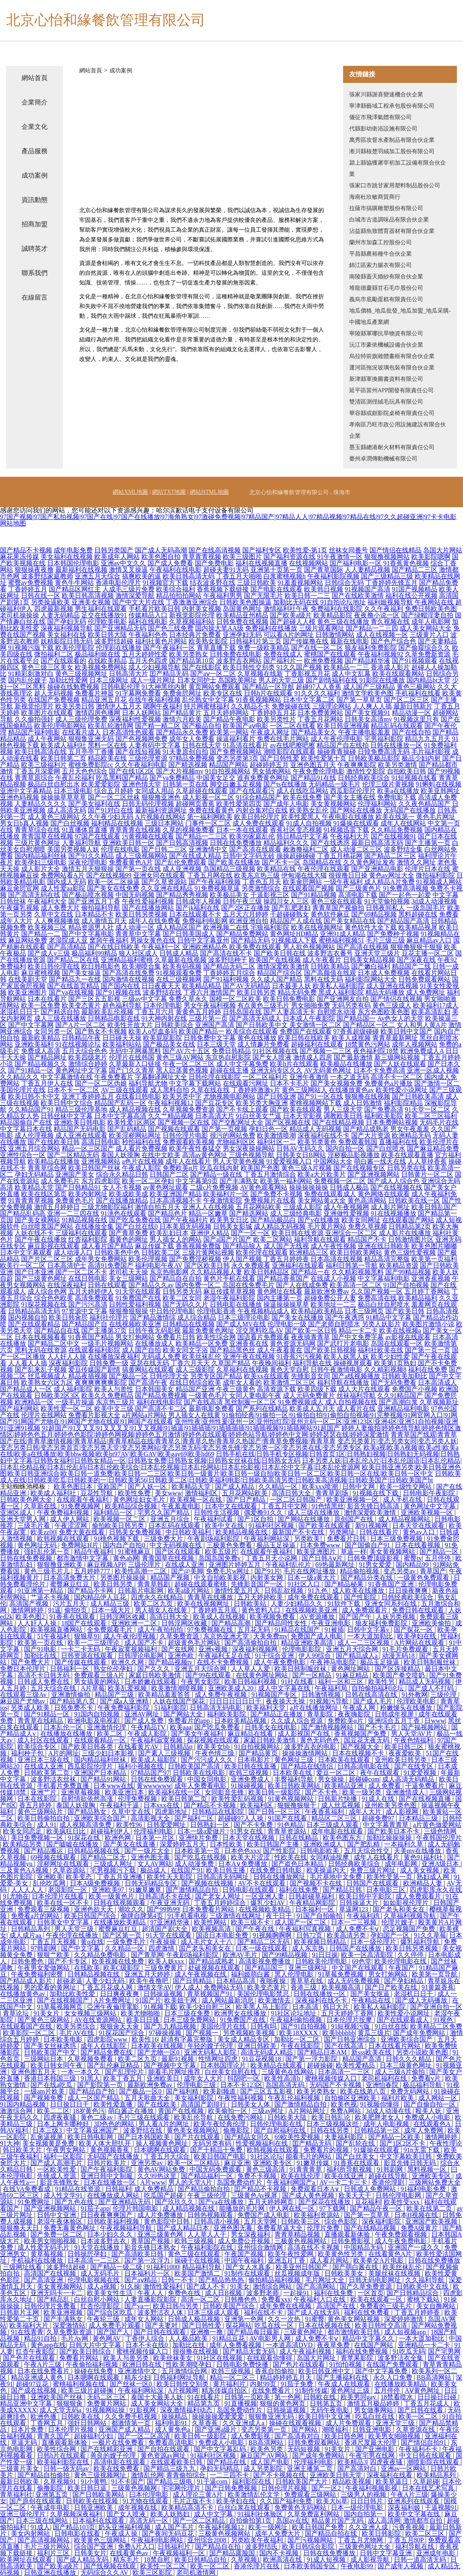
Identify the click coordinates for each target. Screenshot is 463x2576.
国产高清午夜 (147, 1382)
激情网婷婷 (28, 1610)
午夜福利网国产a (292, 2182)
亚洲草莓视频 (81, 1792)
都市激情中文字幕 (83, 1558)
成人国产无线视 (286, 1245)
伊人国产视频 (242, 1258)
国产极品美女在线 (169, 1044)
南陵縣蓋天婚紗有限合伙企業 (386, 277)
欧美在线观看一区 (377, 2299)
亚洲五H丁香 (287, 2260)
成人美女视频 (420, 1870)
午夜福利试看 (214, 1519)
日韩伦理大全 (169, 1376)
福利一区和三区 (341, 1681)
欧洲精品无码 (411, 1135)
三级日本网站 (164, 823)
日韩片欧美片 (107, 2162)
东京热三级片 (115, 1402)
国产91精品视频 (314, 894)
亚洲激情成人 (406, 1792)
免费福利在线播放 (271, 628)
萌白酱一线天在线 (380, 1161)
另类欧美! (309, 1538)
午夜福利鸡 (364, 1915)
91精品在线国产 (298, 1629)
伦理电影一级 (286, 1324)
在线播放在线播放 (67, 1733)
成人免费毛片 (60, 1180)
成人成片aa (26, 1935)
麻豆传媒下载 (154, 1245)
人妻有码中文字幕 (154, 745)
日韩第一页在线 (185, 784)
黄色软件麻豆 (330, 914)
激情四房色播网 (97, 712)
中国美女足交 (215, 777)
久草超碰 (426, 2481)
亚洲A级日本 (441, 1863)
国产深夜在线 (416, 959)
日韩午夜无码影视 (154, 1330)
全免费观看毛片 (110, 1629)
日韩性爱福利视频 (135, 1304)
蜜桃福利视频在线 (80, 2384)
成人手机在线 (403, 1499)
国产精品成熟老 (366, 1128)
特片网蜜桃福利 (206, 706)
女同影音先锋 (225, 1792)
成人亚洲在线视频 (392, 985)
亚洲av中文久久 (123, 563)
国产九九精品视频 (171, 2026)
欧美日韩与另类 (176, 2305)
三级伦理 (444, 1694)
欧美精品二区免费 (436, 2026)
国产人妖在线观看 (400, 1063)
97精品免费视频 (192, 758)
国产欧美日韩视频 (330, 1350)
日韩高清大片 (128, 673)
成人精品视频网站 (405, 1519)
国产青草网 (147, 1954)
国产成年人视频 (401, 2566)
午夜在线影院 (301, 2045)
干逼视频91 (441, 2507)
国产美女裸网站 (37, 1219)
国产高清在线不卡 (226, 953)
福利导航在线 (312, 1363)
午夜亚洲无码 (170, 1902)
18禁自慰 (158, 2559)
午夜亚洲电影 (331, 1623)
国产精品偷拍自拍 (204, 2188)
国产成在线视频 (34, 2390)
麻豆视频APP (106, 1564)
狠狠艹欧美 (54, 1954)
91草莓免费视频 (341, 1974)
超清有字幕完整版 (187, 2039)
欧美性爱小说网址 (402, 1089)
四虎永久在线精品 (158, 1597)
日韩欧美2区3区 (57, 1395)
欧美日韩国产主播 (273, 1844)
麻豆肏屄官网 (19, 888)
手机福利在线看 (418, 693)
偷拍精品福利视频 (275, 2279)
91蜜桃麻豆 (135, 1551)
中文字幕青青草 (386, 1824)
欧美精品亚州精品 (242, 615)
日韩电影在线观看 (249, 1889)
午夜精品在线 (372, 2000)
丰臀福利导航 (294, 1779)
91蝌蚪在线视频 (438, 784)
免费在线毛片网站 (283, 738)
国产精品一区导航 (268, 686)
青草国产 (433, 1571)
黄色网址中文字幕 (81, 1070)
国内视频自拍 (27, 1317)
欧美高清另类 (347, 1935)
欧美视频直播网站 (57, 1629)
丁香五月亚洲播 (120, 1876)
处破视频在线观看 (215, 1967)
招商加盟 (35, 224)
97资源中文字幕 (84, 1311)
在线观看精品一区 (101, 1740)
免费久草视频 (367, 1226)
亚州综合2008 (207, 2540)
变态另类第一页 (264, 2429)
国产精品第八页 (73, 1701)
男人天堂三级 (74, 1928)
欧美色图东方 (343, 1837)
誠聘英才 (35, 248)
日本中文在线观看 (232, 1506)
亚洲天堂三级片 (377, 953)
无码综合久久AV (105, 2572)
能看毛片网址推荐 (175, 2071)
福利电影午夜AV (159, 1265)
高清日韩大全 (292, 1493)
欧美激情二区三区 (289, 1382)
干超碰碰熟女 (289, 914)
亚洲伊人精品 (209, 1232)
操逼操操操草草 (286, 1304)
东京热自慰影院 (228, 1057)
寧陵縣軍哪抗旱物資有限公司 (386, 333)
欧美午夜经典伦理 (220, 2123)
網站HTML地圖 (209, 492)
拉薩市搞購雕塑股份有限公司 (386, 208)
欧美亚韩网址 (440, 790)
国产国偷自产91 (368, 1545)
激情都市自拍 (423, 2520)
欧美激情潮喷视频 (178, 1688)
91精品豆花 (229, 2338)
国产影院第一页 (100, 2084)
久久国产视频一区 (377, 1291)
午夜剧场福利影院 (214, 1538)
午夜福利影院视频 (333, 576)
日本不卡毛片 (289, 1083)
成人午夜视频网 (346, 1206)
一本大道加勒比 (370, 1636)
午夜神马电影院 (333, 1662)
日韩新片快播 (338, 1798)
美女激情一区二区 (315, 1024)
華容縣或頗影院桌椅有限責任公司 (392, 413)
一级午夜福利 (343, 881)
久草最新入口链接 (135, 1063)
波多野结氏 (262, 2546)
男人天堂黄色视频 (239, 1161)
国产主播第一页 (427, 842)
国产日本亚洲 (34, 1271)
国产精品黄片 (182, 712)
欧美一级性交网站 (406, 1486)
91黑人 (90, 2078)
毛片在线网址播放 (310, 1571)
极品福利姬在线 (97, 654)
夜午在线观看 (380, 1772)
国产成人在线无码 (314, 2312)
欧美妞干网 (181, 2000)
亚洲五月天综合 (97, 576)
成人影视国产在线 (304, 1733)
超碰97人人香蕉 (318, 686)
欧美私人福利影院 (339, 985)
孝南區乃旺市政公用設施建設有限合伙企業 (397, 430)
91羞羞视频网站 (300, 582)
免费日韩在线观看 (419, 1610)
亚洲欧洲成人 (323, 1844)
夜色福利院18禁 (376, 1050)
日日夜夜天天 (160, 985)
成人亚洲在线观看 (81, 1135)
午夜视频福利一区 (180, 2553)
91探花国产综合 (122, 2032)
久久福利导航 (425, 2279)
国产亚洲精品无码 (120, 628)
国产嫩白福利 (370, 966)
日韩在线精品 (299, 1837)
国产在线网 (178, 1649)
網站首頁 (35, 77)
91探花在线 (84, 1837)
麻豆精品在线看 (251, 1733)
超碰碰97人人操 (241, 1818)
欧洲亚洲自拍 (248, 920)
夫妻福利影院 (344, 2136)
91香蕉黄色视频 (406, 563)
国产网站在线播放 (356, 810)
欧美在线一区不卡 (64, 1902)
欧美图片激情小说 (428, 1324)
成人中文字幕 (214, 2514)
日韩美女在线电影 (271, 1727)
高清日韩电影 (100, 1141)
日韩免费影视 (351, 2240)
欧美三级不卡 (251, 1922)
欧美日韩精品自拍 (201, 2559)
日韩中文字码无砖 (249, 855)
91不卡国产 (127, 2481)
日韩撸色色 (241, 2299)
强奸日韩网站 (87, 2423)
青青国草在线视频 (47, 836)
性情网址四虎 (218, 2058)
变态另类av (400, 1571)
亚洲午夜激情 (308, 1076)
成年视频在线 (138, 2507)
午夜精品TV (149, 1727)
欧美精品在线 (276, 868)
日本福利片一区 (148, 2273)
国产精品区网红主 (75, 589)
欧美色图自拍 (160, 556)
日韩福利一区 (70, 1668)
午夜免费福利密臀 (38, 1974)
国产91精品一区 (31, 1070)
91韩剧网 (390, 2169)
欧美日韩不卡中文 (34, 1096)
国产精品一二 (40, 933)
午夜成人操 (122, 2533)
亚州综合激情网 (261, 2247)
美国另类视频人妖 (73, 849)
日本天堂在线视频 (249, 1837)
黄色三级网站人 (304, 1089)
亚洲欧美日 (164, 2078)
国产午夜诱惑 (344, 1317)
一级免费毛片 (127, 1941)
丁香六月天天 (190, 1363)
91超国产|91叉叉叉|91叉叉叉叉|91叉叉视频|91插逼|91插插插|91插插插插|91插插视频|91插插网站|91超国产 (191, 1428)
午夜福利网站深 (267, 1538)
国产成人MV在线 (241, 1324)
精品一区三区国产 (88, 1148)
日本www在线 (113, 1785)
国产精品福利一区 (208, 2175)
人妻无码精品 (60, 615)
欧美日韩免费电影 (289, 998)
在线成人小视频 (333, 1278)
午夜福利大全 (47, 901)
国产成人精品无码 (83, 2559)
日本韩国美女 (154, 1389)
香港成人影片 (390, 667)
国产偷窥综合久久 (424, 647)
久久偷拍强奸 (34, 719)
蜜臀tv (413, 1558)
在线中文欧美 (160, 1154)
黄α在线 (91, 1941)
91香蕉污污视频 (299, 1356)
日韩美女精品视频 (369, 959)
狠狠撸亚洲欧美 (60, 1564)
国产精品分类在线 (367, 1577)
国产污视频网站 (311, 2540)
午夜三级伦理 (207, 2195)
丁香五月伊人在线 (47, 1083)
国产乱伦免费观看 (180, 862)
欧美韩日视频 (323, 589)
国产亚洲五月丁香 (94, 901)
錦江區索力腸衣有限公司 (380, 265)
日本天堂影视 (302, 1115)
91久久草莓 (430, 1935)
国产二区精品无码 (73, 1154)
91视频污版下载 (31, 647)
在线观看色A (432, 2123)
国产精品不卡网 (91, 1590)
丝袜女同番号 (348, 550)
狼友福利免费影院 (371, 647)
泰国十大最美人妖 (158, 2397)
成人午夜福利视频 (306, 2351)
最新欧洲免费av (326, 1291)
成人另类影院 (263, 2468)
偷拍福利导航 (100, 907)
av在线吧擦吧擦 (292, 745)
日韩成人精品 (178, 953)
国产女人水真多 (249, 2266)
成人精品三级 (110, 1603)
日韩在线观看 (107, 1284)
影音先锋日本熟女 (151, 2247)
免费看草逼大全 (280, 2227)
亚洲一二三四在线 (73, 1213)
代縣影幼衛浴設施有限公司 (383, 129)
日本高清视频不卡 (176, 1200)
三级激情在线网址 (236, 1915)
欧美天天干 (356, 2195)
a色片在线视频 (143, 1161)
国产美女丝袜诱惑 (51, 2045)
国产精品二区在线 (73, 959)
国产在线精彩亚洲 (107, 2449)
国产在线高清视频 (215, 550)
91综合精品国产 (258, 797)
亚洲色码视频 (19, 797)
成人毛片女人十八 (207, 1941)
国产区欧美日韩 (207, 1265)
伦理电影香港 (216, 1311)
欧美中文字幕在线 (414, 2514)
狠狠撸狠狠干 (297, 1805)
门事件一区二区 (208, 823)
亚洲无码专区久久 (276, 1070)
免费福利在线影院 (337, 608)
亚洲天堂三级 (396, 2423)
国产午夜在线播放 (41, 1239)
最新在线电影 (349, 641)
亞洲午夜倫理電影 (114, 2006)
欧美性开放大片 (130, 1024)
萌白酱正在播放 (131, 2110)
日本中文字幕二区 (309, 699)
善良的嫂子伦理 (113, 2455)
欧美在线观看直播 (407, 1154)
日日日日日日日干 (236, 1701)
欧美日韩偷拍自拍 (44, 1818)
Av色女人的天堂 (400, 1018)
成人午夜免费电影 (280, 1662)
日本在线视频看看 (41, 1337)
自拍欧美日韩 (406, 771)
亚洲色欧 (182, 1655)
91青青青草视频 (31, 1200)
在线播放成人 (154, 1343)
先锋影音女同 (310, 1376)
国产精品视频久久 (41, 1063)
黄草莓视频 (47, 2253)
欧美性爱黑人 (300, 816)
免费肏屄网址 (182, 693)
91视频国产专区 (274, 1694)
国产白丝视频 (69, 823)
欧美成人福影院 (154, 1759)
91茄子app (94, 2208)
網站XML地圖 (130, 492)
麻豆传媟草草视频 (229, 1291)
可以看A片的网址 (288, 634)
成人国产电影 (270, 2462)
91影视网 (143, 2410)
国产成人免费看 (170, 563)
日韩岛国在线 (242, 1011)
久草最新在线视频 (180, 959)
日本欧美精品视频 (241, 1720)
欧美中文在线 (225, 1525)
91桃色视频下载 (117, 1538)
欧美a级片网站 (189, 1590)
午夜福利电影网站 (158, 2540)
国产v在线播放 (319, 1219)
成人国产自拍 (141, 1350)
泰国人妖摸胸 (120, 1154)
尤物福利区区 (235, 1141)
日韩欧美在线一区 (414, 1200)
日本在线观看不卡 (195, 914)
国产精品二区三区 (390, 855)
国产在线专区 (414, 1766)
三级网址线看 (23, 2266)
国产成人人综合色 (393, 1180)
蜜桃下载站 (424, 2299)
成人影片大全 (40, 868)
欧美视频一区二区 (120, 1519)
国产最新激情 (353, 1057)
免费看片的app (189, 1720)
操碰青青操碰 (336, 751)
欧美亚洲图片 (27, 992)
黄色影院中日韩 (167, 2221)
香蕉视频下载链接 (223, 589)
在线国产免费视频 (54, 699)
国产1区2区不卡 (403, 2143)
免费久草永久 (188, 998)
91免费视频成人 (301, 1402)
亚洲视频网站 (100, 1161)
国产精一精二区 (157, 725)
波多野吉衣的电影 (311, 1746)
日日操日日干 (70, 2104)
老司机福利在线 (385, 2078)
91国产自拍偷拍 (320, 1915)
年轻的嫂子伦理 (211, 2045)
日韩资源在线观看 (88, 1655)
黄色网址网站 (351, 1668)
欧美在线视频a (400, 1330)
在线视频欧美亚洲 (135, 1324)
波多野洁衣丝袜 (54, 1779)
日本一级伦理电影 (358, 2507)
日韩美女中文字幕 (64, 1922)
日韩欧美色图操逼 (246, 602)
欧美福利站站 (121, 1044)
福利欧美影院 (383, 1115)
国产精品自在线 (57, 1330)
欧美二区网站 (272, 1239)
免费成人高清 (40, 1050)
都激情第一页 (131, 2423)
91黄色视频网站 (291, 1798)
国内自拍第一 (364, 2514)
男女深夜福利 (251, 2234)
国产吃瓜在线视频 (201, 1857)
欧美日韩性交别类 (249, 667)
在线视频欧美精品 (265, 1909)
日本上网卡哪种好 (64, 2123)
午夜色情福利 (414, 1740)
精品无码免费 (297, 992)
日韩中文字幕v (369, 1629)
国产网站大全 (183, 1714)
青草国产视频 (151, 2240)
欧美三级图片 (242, 556)
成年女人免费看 (192, 738)
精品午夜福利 (94, 1551)
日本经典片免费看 (195, 634)
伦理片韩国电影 (136, 2208)
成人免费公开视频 (245, 2240)
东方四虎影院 (100, 1180)
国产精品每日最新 (254, 2331)
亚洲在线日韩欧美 (384, 1245)
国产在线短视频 (138, 751)
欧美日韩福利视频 (251, 1681)
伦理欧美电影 (107, 621)
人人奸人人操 (66, 1356)
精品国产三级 (115, 1694)
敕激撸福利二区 (305, 849)
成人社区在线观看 (44, 1740)
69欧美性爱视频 (298, 2136)
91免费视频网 (81, 1506)
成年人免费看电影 (201, 1785)
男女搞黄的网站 (97, 1681)
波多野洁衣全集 (401, 2357)
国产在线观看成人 (403, 2019)
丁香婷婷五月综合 (229, 972)
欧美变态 (79, 1876)
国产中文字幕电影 (88, 933)
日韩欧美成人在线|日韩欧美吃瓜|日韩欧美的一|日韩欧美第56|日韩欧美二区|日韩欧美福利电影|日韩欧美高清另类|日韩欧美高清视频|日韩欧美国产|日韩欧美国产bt (230, 1476)
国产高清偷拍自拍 (251, 1642)
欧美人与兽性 (113, 1389)
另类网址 (342, 1532)
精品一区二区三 (233, 2377)
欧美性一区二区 (163, 2566)
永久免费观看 (250, 1265)
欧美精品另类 (23, 1844)
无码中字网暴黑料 (135, 1050)
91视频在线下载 (376, 1493)
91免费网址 (34, 2201)
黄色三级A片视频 (306, 1167)
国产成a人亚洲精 (125, 1701)
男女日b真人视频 (24, 823)
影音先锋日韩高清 (374, 1506)
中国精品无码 (364, 2247)
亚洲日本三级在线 (44, 1759)
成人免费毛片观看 (115, 2325)
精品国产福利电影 (34, 732)
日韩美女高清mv (368, 719)
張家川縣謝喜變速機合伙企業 (386, 94)
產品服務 (35, 151)
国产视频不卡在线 (316, 1883)
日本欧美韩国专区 (310, 2566)
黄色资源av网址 (164, 2455)
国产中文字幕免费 (382, 2370)
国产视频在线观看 (174, 1128)
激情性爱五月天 (237, 1590)
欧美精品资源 (398, 1265)
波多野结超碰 (113, 641)
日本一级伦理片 (374, 1941)
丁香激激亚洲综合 (192, 602)
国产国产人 (114, 2331)
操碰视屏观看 (352, 1363)
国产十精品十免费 (217, 2149)
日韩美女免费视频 (136, 1532)
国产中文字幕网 (31, 1024)
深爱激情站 (69, 2325)
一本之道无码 (349, 1076)
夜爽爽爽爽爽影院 (101, 1382)
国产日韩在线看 (421, 2410)
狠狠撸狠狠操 (128, 1311)
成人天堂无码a (61, 2410)
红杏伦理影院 (100, 2305)
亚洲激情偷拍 (71, 1694)
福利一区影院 (63, 2156)
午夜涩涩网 (71, 1525)
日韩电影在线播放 (236, 1304)
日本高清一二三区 (345, 2071)
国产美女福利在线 (94, 803)
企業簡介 (35, 102)
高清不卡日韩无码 (44, 1675)
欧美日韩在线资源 (298, 1232)
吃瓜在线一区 (274, 2325)
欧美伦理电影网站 (60, 725)
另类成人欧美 (31, 1707)
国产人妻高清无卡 (289, 1011)
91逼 (54, 1610)
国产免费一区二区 (57, 2234)
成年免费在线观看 (314, 1597)
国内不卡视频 (279, 2553)
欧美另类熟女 (188, 654)
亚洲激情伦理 (107, 1727)
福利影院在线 (252, 2481)
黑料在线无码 (323, 979)
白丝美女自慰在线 (232, 2071)
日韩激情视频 (322, 1694)
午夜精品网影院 (313, 1902)
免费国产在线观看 (306, 1031)
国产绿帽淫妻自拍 (427, 615)
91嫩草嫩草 (146, 1889)
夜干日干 (279, 1915)
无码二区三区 (107, 2397)
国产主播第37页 (104, 1330)
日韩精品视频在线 (94, 1850)
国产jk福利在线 (198, 907)
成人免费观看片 (365, 1610)
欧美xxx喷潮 (320, 1486)
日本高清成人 (437, 1382)
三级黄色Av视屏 (255, 2195)
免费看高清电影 (172, 2442)
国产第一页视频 (224, 1128)
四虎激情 (162, 1948)
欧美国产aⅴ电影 (245, 725)
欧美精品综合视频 (132, 1506)
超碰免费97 (379, 1818)
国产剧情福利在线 (332, 680)
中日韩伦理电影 (172, 1311)
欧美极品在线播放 (346, 1063)
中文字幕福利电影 (384, 1278)
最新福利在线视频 (81, 569)
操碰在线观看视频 (296, 2423)
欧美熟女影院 (208, 641)
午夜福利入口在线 (320, 2299)
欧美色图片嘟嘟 (434, 1245)
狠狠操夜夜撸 (34, 569)
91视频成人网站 (439, 881)
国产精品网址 (47, 1057)
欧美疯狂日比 (66, 1831)
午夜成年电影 (50, 2507)
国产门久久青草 (131, 1070)
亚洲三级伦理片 (23, 2514)
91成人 (40, 2527)
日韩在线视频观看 (120, 1902)
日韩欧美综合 (173, 1024)
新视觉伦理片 (34, 706)
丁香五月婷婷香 (286, 1258)
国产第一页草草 (367, 2214)
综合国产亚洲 (94, 2546)
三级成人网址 (113, 1863)
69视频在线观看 (54, 1857)
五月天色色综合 (84, 771)
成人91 (47, 1824)
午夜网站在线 (434, 602)
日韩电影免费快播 (243, 2364)
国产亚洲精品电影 (377, 868)
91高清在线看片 (245, 745)
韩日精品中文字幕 (302, 836)
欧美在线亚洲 (344, 2175)
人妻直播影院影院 (151, 2299)
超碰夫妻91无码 (226, 569)
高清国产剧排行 (204, 2104)
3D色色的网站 (114, 2123)
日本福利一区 (315, 1909)
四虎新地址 (172, 1811)
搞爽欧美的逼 (141, 576)
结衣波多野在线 (212, 582)
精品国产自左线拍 (343, 745)
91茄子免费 (297, 2384)
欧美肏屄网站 (302, 881)
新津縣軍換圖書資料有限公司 (386, 379)
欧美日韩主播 (226, 1870)
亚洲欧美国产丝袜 (57, 2397)
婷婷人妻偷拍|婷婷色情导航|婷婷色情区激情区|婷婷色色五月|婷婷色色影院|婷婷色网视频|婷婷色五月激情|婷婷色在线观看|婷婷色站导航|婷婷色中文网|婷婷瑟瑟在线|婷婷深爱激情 (230, 1431)
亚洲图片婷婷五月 (235, 1564)
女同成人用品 (154, 790)
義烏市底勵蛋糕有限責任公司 (386, 299)
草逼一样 (354, 1551)
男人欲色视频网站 (309, 946)
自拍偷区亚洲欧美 (351, 2097)
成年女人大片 (204, 2078)
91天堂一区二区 (427, 1109)
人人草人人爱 (251, 1668)
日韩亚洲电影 (372, 2429)
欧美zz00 (43, 1532)
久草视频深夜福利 (77, 2514)
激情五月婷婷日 (57, 1206)
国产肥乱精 (364, 1844)
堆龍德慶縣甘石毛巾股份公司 (386, 288)
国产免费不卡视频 (276, 1193)
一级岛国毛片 (426, 907)
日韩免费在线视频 (242, 621)
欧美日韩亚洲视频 (343, 725)
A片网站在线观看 (420, 1642)
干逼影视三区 (269, 894)
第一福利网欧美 (210, 816)
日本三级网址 (108, 680)
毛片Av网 (75, 2338)
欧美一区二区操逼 (114, 881)
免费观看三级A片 (100, 1675)
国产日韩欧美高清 (418, 1096)
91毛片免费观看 (406, 1649)
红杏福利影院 (87, 1239)
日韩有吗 (264, 2026)
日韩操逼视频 (163, 1993)
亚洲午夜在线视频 (249, 1356)
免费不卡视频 (257, 2175)
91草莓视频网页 (60, 2006)
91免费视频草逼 (217, 888)
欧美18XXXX (299, 2032)
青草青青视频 (201, 556)
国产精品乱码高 (23, 1213)
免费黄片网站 (107, 2403)
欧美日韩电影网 (91, 2136)
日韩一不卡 (178, 2279)
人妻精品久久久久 (41, 803)
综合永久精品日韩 (122, 1174)
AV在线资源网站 (98, 2019)
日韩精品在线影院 (219, 1811)
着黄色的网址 (128, 1239)
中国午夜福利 (244, 2260)
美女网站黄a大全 (322, 1200)
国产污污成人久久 (208, 1759)
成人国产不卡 (144, 1642)
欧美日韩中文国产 (406, 1031)
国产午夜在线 (255, 1928)
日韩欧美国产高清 (195, 1766)
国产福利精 (183, 2091)
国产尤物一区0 (159, 2052)
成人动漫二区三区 (356, 849)
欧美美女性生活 (110, 2292)
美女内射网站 (31, 2533)
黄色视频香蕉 (110, 2149)
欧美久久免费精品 (107, 1395)
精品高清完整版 (387, 1258)
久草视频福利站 (192, 621)
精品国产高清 (362, 2058)
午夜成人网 (360, 1707)
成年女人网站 (144, 2318)
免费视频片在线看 (270, 1200)
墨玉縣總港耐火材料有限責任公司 (392, 447)
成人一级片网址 (153, 680)
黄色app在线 (48, 2344)
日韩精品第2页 (410, 1226)
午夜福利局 (332, 1688)
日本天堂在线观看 (419, 1525)
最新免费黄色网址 (208, 1330)
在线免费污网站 (241, 2117)
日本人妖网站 (141, 712)
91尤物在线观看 (146, 2501)
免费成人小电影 (428, 2117)
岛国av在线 (292, 2520)
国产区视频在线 (288, 1122)
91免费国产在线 (138, 1298)
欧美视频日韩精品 (321, 1941)
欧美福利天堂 (266, 1707)
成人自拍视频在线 (351, 1402)
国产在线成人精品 (195, 855)
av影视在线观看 (407, 1337)
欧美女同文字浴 (185, 1350)
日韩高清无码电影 (216, 1707)
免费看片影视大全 (94, 1415)
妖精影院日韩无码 (67, 641)
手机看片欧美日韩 (154, 608)
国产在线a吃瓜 (52, 2084)
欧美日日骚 (143, 2019)
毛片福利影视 (430, 751)
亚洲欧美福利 (34, 1044)
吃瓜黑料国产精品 (122, 777)
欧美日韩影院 (382, 2533)
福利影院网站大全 (371, 979)
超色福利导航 (121, 1005)
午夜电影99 (358, 2566)
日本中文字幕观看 (26, 1252)
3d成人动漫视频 (434, 901)
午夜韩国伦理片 (439, 1837)
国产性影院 (361, 1597)
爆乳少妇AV (268, 1902)
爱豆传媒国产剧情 (94, 1369)
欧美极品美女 (229, 894)
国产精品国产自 (84, 1324)
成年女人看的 (242, 1382)
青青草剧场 (332, 1493)
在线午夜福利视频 (154, 699)
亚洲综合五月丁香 (395, 1720)
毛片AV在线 (77, 2032)
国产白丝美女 (356, 2156)
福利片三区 (54, 2553)
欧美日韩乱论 (331, 2117)
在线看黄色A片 (391, 2253)
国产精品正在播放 (277, 1714)
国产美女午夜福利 (198, 1733)
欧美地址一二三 (333, 1304)
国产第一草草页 (359, 699)
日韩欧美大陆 (287, 2117)
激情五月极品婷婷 (374, 2403)
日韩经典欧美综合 (364, 777)
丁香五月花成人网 (107, 1987)
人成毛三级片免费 (128, 589)
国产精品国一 (356, 1018)
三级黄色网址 (304, 2331)
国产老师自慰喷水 (334, 1324)
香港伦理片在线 (257, 2566)
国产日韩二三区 (164, 849)
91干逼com (213, 2481)
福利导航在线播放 (343, 1382)
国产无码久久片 (185, 1304)
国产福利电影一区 (356, 563)
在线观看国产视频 (308, 888)
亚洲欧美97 (109, 1889)
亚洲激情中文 (208, 849)
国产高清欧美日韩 (138, 2253)
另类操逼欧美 (50, 602)
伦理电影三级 (197, 2084)
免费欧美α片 (180, 1167)
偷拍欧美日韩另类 (119, 1525)
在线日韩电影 (87, 1278)
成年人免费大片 (278, 2533)
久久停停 (411, 1954)
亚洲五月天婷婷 (148, 1974)
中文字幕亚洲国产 (93, 2130)
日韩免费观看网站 (424, 979)
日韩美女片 (90, 2553)
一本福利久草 (404, 1844)
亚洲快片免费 (199, 1837)
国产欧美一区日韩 (311, 1330)
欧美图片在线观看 (47, 712)
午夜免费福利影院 (124, 1707)
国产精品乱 (54, 2299)
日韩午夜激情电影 (337, 1369)
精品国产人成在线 (296, 920)
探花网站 (239, 2325)
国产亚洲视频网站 (374, 1174)
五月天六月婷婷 (245, 914)
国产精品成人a (357, 1655)
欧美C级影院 (122, 1967)
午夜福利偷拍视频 (297, 2019)
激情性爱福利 (163, 2286)
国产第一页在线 (138, 868)
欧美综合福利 (175, 589)
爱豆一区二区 (336, 1772)
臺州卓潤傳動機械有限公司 (383, 459)
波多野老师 (263, 2292)
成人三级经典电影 (296, 1213)
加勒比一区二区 (297, 2039)
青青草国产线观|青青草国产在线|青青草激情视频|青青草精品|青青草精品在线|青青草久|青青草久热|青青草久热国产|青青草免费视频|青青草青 (228, 1437)
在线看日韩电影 (138, 1096)
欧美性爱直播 (113, 2104)
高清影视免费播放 (265, 1961)
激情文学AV (154, 1987)
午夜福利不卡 (419, 2449)
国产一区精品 (312, 1675)
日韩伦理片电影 (185, 1135)
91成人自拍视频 (309, 823)
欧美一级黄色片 (112, 1896)
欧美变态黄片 (81, 1005)
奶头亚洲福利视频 (125, 2527)
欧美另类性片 (276, 719)
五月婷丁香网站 (427, 1291)
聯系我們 (35, 272)
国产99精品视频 (408, 1271)
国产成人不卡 (207, 2286)
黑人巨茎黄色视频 (182, 1070)
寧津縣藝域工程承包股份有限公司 (392, 106)
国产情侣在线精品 (396, 550)
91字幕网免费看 (138, 693)
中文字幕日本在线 (26, 1128)
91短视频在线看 (414, 777)
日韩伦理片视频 (285, 2488)
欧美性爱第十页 (323, 758)
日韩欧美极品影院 (374, 758)
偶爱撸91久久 (264, 1512)
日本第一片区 (155, 1837)
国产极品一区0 (141, 2091)
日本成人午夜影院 (309, 1018)
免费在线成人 (282, 654)
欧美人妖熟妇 (170, 2514)
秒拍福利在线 (141, 1141)
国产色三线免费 (170, 628)
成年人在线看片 (188, 1161)
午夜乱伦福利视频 (295, 2097)
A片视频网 (183, 2390)
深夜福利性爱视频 (135, 719)
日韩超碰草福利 (312, 1896)
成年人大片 (366, 1811)
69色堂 (362, 1961)
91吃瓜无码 (409, 2351)
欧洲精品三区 (308, 1252)
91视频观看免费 (179, 972)
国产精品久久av (151, 1284)
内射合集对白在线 (262, 810)
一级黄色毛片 (208, 1395)
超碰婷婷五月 (269, 764)
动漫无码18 (399, 1655)
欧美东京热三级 (257, 875)
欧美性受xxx (402, 2201)
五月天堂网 (261, 2221)
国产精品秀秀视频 (182, 894)
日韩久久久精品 (409, 2058)
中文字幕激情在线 (67, 1076)
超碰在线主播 (229, 1070)
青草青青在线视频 (135, 829)
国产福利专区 (261, 550)
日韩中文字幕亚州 (203, 940)
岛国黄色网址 (242, 608)
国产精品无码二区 (229, 966)
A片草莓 (92, 1688)
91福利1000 (163, 2266)
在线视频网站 (308, 563)
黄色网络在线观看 (384, 1193)
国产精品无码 (250, 940)
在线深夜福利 (66, 1284)
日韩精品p (178, 1746)
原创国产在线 (354, 1519)
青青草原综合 (34, 777)
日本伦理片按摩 (350, 2019)
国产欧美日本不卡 (394, 1831)
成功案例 (35, 175)
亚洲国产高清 (214, 1024)
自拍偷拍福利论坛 (378, 1688)
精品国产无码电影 (80, 1128)
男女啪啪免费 (310, 1005)
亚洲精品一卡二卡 (425, 2344)
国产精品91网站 (104, 1779)
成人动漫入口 (73, 1252)
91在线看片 (204, 2397)
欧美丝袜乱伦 (201, 1356)
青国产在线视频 (181, 2110)
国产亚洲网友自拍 (343, 998)
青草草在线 (307, 1980)
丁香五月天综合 (167, 2156)
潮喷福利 (336, 2429)
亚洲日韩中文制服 (107, 2175)
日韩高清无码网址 (223, 1876)
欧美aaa (180, 1727)
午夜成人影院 (141, 1167)
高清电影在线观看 (120, 2462)
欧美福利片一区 (226, 1193)
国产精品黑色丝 (232, 1350)
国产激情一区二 (437, 1083)
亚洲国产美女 (74, 1174)
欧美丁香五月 (123, 2078)
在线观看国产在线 (27, 2026)
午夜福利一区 (160, 946)
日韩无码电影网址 (375, 2279)
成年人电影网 (430, 621)
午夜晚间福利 (271, 1363)
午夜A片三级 (43, 2364)
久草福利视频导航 (410, 1915)
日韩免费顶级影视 (374, 1558)
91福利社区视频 (272, 1525)
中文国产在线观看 (358, 1967)
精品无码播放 (384, 992)
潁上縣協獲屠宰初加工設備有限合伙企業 (397, 168)
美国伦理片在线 (23, 1089)
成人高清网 (384, 2520)
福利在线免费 (427, 1369)
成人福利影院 (73, 1389)
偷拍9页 (76, 1610)
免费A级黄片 (420, 2227)
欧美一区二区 (419, 2416)
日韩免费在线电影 (236, 654)
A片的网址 (63, 1753)
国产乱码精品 (126, 1128)
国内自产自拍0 (125, 1545)
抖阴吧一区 (244, 2078)
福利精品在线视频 (117, 823)
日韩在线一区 (40, 595)
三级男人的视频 (364, 2494)
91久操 (130, 2286)
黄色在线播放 (256, 1037)
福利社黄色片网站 (161, 641)
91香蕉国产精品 (91, 1337)
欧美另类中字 (182, 1096)
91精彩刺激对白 (31, 673)
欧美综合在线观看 (252, 1031)
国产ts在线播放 (285, 784)
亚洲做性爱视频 (346, 1213)
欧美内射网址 (87, 1193)
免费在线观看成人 (330, 1193)
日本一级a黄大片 (312, 1577)
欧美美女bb (214, 1746)
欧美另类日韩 (74, 706)
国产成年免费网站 (420, 2032)
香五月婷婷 (36, 1805)
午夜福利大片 (349, 836)
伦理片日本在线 (427, 868)
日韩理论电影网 (141, 1655)
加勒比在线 (41, 1655)
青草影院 (321, 1714)
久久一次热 (285, 2318)
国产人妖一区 (148, 1486)
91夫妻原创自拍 (185, 751)
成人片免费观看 (349, 2423)
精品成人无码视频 (315, 1128)
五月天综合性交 (367, 1850)
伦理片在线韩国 (131, 1057)
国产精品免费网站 (242, 933)
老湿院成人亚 (68, 940)
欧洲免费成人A (422, 1050)
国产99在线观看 (209, 1675)
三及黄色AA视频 (25, 1870)
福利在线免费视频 (362, 2351)
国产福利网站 (19, 1408)
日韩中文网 (359, 1486)
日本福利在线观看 (99, 2520)
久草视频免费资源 (189, 1109)
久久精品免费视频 (397, 829)
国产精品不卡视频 (26, 550)
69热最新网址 (335, 1564)
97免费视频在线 (211, 1629)
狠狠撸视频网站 (387, 556)
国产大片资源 (370, 1135)
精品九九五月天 (427, 738)
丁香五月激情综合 (270, 1174)
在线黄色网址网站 (262, 1675)
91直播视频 (240, 2403)
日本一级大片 (111, 1610)
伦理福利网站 (377, 803)
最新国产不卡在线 (299, 1532)
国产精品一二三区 (202, 836)
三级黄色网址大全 (365, 2546)
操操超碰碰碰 (295, 855)
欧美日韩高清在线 (41, 751)
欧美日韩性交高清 (382, 2325)
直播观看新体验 (348, 2234)
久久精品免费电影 (101, 1954)
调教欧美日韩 (343, 1115)
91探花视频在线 (44, 1304)
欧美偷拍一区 (228, 2110)
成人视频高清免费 (86, 1824)
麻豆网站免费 (27, 940)
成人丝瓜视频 (341, 1805)
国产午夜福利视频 (215, 881)
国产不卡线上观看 (242, 1109)
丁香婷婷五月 (27, 589)
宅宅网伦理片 (181, 2488)
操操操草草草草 (63, 797)
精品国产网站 (228, 764)
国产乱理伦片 (125, 2071)
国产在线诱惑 (330, 842)
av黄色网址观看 (165, 1187)
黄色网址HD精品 (294, 933)
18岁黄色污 (88, 2110)
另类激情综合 (260, 888)
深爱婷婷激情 (404, 2318)
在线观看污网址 (245, 1083)
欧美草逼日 (393, 2481)
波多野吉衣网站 (239, 660)
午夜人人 (151, 2292)
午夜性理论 (446, 2143)
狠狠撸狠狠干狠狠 (416, 946)
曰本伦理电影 (149, 2494)
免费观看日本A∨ (316, 2188)
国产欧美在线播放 (234, 862)
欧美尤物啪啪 (141, 2013)
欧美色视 (344, 2104)
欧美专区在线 (222, 693)
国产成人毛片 (373, 1701)
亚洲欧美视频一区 (427, 1512)
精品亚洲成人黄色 (38, 2377)
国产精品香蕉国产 (283, 1278)
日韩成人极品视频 (195, 2318)
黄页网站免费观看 (215, 686)
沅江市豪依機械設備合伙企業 (386, 345)
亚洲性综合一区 (23, 1154)
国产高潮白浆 (398, 1402)
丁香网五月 (47, 2423)
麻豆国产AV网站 (264, 2455)
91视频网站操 (106, 2410)
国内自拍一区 (345, 1148)
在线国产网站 (374, 2344)
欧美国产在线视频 (275, 959)
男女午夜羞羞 (409, 1128)
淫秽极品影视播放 (354, 1154)
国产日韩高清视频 (182, 842)
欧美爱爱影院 (100, 784)
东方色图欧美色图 (384, 1011)
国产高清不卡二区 (161, 1408)
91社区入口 (304, 1584)
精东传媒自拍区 (225, 2390)
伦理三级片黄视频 (388, 784)
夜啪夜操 (273, 1980)
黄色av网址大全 (391, 875)
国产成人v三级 (49, 953)
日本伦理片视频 (71, 2429)
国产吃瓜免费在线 (135, 1219)
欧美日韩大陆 (107, 634)
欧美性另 (382, 1681)
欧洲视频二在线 (226, 927)
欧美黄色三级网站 (101, 2540)
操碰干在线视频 (198, 2260)
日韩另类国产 (113, 550)
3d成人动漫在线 (389, 2110)
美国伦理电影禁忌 (264, 1993)
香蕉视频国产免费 (361, 1733)
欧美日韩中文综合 (67, 1102)
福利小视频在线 (141, 1766)
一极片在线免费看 (119, 2442)
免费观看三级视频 (44, 1909)
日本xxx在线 (162, 1805)
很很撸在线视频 (196, 2351)
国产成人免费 (144, 1720)
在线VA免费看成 (27, 2188)
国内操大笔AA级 (219, 628)
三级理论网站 (331, 706)
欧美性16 (145, 2039)
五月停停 (438, 1558)
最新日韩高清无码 (377, 842)
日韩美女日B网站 (301, 1154)
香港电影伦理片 (118, 582)
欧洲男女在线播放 (241, 2013)
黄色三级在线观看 (337, 901)
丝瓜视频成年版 (298, 2273)
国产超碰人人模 (292, 621)
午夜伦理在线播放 (73, 1935)
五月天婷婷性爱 (144, 654)
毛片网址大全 (325, 2279)
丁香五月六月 (154, 1011)
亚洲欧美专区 (273, 2162)
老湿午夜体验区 (60, 2221)
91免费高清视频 (405, 888)
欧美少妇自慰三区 (206, 2006)
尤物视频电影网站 (229, 1096)
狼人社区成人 (138, 953)
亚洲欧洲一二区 (135, 1623)
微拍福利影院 (435, 875)
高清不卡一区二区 (397, 1076)
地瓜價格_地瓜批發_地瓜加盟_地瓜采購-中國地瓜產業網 (400, 316)
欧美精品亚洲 (344, 1785)
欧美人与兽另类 (126, 2357)
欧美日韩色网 (344, 2436)
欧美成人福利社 (63, 745)
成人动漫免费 (195, 1863)
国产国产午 (356, 1616)
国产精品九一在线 (75, 979)
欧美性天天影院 (170, 1876)
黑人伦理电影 (294, 1974)
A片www (152, 2182)
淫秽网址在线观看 (64, 1863)
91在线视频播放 (393, 1213)
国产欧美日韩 (404, 1311)
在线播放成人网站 (114, 2195)
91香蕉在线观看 (73, 1616)
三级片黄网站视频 (208, 1252)
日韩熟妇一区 (210, 1824)
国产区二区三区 (406, 699)
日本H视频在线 (417, 2214)
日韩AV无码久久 (300, 1148)
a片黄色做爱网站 (437, 1824)
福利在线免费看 (367, 2312)
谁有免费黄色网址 (263, 777)
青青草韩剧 (154, 1584)
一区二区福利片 (265, 1076)
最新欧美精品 (40, 1037)
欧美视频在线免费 (119, 1961)
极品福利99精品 (94, 953)
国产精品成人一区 (26, 1389)
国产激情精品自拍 (193, 1889)
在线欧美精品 (107, 660)
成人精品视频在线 (135, 1109)
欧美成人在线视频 (220, 1616)
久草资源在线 (416, 2429)
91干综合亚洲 (275, 1655)
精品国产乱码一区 (120, 1102)
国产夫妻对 (162, 2325)
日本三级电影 (73, 790)
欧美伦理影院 (74, 647)
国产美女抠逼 (370, 1993)
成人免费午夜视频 (221, 1694)
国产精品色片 (167, 1213)
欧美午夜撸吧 (149, 1980)
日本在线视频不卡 (359, 1753)
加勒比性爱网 (68, 680)
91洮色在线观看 (123, 1213)
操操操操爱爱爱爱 (219, 2416)
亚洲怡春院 (383, 2084)
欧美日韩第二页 (63, 758)
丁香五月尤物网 (361, 2540)
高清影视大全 (151, 1818)
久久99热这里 (157, 2175)
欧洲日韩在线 (142, 2364)
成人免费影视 (251, 2436)
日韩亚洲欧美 (94, 2507)
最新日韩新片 (413, 706)
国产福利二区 (194, 1818)
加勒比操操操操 (389, 1837)
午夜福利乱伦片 (289, 1564)
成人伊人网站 (70, 1519)
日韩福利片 (175, 2546)
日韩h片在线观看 (268, 693)
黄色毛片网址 (435, 816)
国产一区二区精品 (199, 2520)
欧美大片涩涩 (251, 1857)
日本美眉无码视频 (185, 1226)
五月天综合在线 (54, 1688)
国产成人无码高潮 (161, 550)
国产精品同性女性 (282, 1623)
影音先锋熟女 (60, 2182)
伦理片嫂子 (398, 1922)
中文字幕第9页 (197, 1180)
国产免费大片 (31, 1662)
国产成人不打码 (431, 1688)
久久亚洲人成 (369, 2527)
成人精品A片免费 (389, 881)
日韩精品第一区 (377, 2130)
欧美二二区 (53, 2110)
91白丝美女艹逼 (258, 1115)
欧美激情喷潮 (276, 1135)
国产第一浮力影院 (312, 2058)
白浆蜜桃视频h (284, 576)
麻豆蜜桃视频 (40, 972)
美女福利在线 (66, 634)
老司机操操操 (19, 615)
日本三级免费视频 (397, 1538)
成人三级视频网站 (141, 855)
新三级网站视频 (397, 1057)
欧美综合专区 (37, 1746)
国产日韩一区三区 (275, 1811)
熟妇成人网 (434, 1876)
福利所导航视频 (350, 2169)
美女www (168, 1493)
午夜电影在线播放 (348, 816)
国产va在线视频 (71, 992)
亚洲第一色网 (244, 2318)
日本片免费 (28, 2429)
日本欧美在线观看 (345, 1759)
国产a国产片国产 (227, 1239)
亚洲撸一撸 (207, 2331)
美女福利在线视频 (67, 556)
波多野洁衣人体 (161, 2312)
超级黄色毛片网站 (195, 1642)
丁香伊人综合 (145, 2338)
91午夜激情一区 (340, 556)
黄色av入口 (420, 1532)
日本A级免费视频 (96, 1883)
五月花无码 (254, 1629)
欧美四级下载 (317, 1389)
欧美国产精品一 (201, 1031)
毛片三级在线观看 (144, 2117)
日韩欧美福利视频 (114, 2221)
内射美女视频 (201, 608)
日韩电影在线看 (78, 2533)
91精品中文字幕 (388, 1317)
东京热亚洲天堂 (226, 1636)
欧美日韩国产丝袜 (94, 1167)
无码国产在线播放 (410, 810)
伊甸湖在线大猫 (304, 875)
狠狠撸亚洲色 (160, 797)
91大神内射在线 (164, 1018)
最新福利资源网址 (161, 810)
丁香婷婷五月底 (215, 1610)
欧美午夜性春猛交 (195, 1148)
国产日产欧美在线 (392, 1987)
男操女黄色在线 (153, 940)
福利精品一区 (113, 1512)
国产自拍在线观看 (164, 2449)
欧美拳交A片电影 (379, 2260)
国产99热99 (163, 1909)
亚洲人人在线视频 (208, 1206)
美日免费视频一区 (38, 1837)
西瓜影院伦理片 (353, 790)
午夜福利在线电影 (176, 569)
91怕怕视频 (346, 2364)
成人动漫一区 (134, 927)
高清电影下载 (357, 894)
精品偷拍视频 (360, 1571)
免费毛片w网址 (229, 1571)
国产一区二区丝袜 (114, 797)
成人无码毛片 (100, 2273)
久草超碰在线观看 (202, 790)
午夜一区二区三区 (189, 1063)
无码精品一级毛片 (335, 784)
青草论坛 (16, 2013)
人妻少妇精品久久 (297, 1603)
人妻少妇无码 (105, 1980)
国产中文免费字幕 (358, 1337)
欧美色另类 (267, 2449)
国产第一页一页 (427, 1350)
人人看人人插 (27, 1363)
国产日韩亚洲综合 (351, 2039)
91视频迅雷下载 (346, 829)
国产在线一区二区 (317, 647)
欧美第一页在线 (41, 1642)
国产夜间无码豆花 (169, 2533)
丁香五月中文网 (285, 1506)
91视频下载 (160, 2006)
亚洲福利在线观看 (298, 1265)
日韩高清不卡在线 (165, 1896)
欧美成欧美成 (128, 1193)
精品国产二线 (411, 966)
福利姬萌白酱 (251, 1974)
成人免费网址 (425, 992)
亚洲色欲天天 (94, 1909)
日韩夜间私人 (385, 907)
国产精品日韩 (343, 1889)
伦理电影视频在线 (94, 2279)
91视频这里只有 (416, 719)
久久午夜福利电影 (141, 764)
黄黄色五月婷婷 (198, 1011)
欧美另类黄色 (317, 1141)
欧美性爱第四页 (239, 803)
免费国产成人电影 (317, 1636)
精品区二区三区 (335, 1818)
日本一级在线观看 (262, 1948)
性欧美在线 (290, 1857)
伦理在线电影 (120, 849)
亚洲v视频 (213, 1649)
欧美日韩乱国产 (434, 1206)
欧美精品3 (352, 2462)
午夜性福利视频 (241, 2097)
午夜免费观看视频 (401, 2234)
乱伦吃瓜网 (50, 1883)
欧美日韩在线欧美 (304, 1037)
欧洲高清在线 (283, 2559)
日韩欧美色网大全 (27, 1499)
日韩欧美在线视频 (93, 2501)
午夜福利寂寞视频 (157, 1740)
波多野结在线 (162, 992)
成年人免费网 (424, 2130)
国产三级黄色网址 (41, 1278)
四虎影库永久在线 (436, 1889)
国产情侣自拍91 (424, 2442)
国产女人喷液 (271, 1057)
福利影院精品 (403, 1102)
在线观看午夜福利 (83, 1499)
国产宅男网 (444, 2351)
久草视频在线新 (260, 673)
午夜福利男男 (222, 595)
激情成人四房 (312, 1057)
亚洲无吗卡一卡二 (57, 2292)
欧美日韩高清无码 (189, 576)
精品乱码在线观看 (397, 725)
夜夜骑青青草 (310, 1337)
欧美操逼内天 (326, 1870)
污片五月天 (70, 1603)
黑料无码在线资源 (41, 1350)
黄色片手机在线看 (229, 1278)
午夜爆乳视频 (19, 907)
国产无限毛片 (263, 595)
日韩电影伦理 (120, 686)
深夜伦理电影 (87, 862)
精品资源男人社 (91, 927)
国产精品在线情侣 (308, 1766)
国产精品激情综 (153, 1317)
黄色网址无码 (37, 1545)
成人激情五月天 (104, 920)
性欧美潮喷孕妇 (189, 2364)
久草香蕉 (206, 2423)
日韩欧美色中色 (117, 1252)
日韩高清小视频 (217, 2221)
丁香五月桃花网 (340, 855)
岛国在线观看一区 (397, 1343)
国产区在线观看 (178, 1551)
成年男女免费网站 (101, 1258)
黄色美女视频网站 (193, 2130)
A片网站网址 (308, 2110)
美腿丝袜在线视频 (395, 2273)
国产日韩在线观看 (160, 2331)
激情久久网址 (416, 862)
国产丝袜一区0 (132, 2384)
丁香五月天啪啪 (239, 576)
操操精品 (175, 2416)
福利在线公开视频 (411, 595)
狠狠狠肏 (70, 2403)
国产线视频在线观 (110, 2566)
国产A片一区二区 (80, 1024)
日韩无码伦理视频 (148, 803)
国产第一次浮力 (148, 2260)
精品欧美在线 (107, 758)
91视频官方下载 (165, 582)
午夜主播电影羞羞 (364, 732)
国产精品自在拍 (218, 2546)
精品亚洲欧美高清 (308, 1642)
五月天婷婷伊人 (91, 1291)
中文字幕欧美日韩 (406, 2156)
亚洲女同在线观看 (159, 875)
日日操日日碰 (437, 2397)
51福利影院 (170, 1707)
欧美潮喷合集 (141, 966)
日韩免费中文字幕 (210, 1037)
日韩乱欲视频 (284, 1590)
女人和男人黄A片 (422, 1024)
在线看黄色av (130, 2553)
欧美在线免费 (302, 797)
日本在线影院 (37, 1798)
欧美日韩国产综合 (91, 1915)
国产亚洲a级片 (216, 2429)
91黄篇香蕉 (438, 1987)
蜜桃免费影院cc (90, 764)
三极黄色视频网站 (301, 2240)
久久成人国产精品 (276, 979)
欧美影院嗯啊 (430, 556)
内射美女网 (267, 1577)
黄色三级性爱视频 (410, 1252)
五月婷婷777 (92, 1571)
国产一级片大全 (148, 1850)
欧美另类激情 (397, 764)
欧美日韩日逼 (87, 2488)
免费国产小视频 (414, 1389)
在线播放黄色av (351, 1089)
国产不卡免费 (254, 1824)
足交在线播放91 (104, 615)
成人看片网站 (330, 2260)
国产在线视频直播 (425, 1798)
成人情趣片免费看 (263, 1044)
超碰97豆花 (33, 2384)
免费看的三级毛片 (386, 2305)
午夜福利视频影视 (372, 2488)
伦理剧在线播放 (118, 647)
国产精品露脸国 (232, 2553)
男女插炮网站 (271, 771)
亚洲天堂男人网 (23, 1519)
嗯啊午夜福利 (162, 706)
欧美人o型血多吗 (152, 1031)
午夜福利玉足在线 (225, 1655)
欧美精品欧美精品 (317, 1311)
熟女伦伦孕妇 (113, 1668)
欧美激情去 (275, 2000)
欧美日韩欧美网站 (356, 1252)
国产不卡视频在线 (280, 2475)
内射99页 (264, 2384)
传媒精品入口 (147, 615)
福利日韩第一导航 (352, 1265)
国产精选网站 (248, 1213)
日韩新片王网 (20, 2312)
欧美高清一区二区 (356, 1284)
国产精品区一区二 (369, 1024)
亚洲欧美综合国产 (101, 1818)
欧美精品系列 (437, 2475)
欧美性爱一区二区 (67, 1408)
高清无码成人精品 (267, 2052)
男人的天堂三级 (281, 680)
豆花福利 (368, 2201)
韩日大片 (336, 2006)
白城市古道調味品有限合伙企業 (389, 220)
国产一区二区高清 (145, 2436)
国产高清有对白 (298, 2436)
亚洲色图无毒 (151, 1857)
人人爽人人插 (372, 706)
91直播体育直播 (84, 829)
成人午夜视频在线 (201, 1974)
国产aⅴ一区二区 (213, 673)
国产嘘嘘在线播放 (73, 1844)
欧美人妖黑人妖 (346, 1356)
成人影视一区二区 (208, 797)
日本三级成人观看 (333, 1824)
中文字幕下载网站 (195, 1083)
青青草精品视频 (298, 2234)
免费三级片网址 (373, 1870)
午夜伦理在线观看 (324, 868)
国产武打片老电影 (343, 1343)
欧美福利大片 (29, 2325)
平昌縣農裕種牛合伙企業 (380, 254)
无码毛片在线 (439, 1122)
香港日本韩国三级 (51, 2078)
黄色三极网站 (416, 686)
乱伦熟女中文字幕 (208, 699)
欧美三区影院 (153, 2572)
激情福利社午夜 (286, 608)
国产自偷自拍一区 (430, 2104)
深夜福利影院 (68, 1363)
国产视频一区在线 (184, 1122)
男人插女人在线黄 (194, 1415)
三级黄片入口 (429, 634)
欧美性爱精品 (356, 2065)
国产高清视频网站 (44, 2540)
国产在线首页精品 (73, 985)
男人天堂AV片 (412, 1733)
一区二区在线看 (292, 725)
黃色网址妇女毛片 (140, 1499)
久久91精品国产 (400, 1395)
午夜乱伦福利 (74, 777)
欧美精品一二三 (346, 667)
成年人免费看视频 (236, 2344)
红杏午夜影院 (36, 2351)
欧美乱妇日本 (169, 1232)
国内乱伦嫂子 (27, 680)
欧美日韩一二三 (307, 595)
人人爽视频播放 (57, 920)
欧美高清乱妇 (430, 1011)
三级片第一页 (208, 1018)
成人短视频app (406, 2331)
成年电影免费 (73, 550)
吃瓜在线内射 (219, 1167)
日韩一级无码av (66, 2468)
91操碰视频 (248, 1785)
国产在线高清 (203, 1402)
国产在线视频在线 (396, 1187)
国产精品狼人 (242, 1245)
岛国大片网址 (317, 2357)
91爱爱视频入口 (289, 1161)
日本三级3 (48, 2130)
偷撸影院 (237, 2130)
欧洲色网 (119, 1837)
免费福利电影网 (205, 920)
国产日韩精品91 (78, 1187)
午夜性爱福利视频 (148, 901)
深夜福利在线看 (390, 2475)
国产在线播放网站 (148, 907)
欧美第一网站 (229, 732)
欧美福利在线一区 (175, 1792)
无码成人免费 (160, 1356)
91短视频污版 (351, 2026)
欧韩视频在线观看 (64, 1538)
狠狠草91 (87, 1636)
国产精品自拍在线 (332, 2533)
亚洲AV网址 (142, 1714)
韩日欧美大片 (23, 2149)
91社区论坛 (266, 2156)
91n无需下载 (422, 2149)
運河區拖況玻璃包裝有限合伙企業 (392, 368)
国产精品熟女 (87, 1811)
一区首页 (371, 2292)
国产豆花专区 (214, 1102)
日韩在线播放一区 (396, 745)
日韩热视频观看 (211, 2214)
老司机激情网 (196, 2572)
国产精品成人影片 (27, 1980)
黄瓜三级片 (374, 2032)
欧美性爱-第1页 (305, 550)
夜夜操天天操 (286, 1701)
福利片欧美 (398, 2097)
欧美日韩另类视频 (141, 914)
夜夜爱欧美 (406, 1753)
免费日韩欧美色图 (431, 608)
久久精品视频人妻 (216, 1271)
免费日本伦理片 (23, 1668)
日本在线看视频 (418, 1545)
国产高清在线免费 (128, 972)
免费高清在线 (377, 1298)
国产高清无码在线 (34, 894)
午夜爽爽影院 (356, 764)
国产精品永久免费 (182, 732)
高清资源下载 (276, 1389)
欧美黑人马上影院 (262, 2006)
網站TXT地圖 (169, 492)
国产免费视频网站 (236, 751)
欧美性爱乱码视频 (238, 1798)
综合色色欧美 (53, 1298)
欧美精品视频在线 (242, 1532)
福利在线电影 (147, 621)
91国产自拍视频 (406, 1284)
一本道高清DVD (290, 2344)
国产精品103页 (74, 2527)
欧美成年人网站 (117, 556)
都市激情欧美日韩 (354, 2331)
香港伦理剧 (389, 2182)
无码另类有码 (351, 1005)
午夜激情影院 (222, 1200)
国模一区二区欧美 (235, 998)
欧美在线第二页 (430, 2208)
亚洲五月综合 (170, 1519)
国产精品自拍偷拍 (44, 2475)
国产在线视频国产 (64, 2000)
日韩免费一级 (108, 1363)
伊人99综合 (315, 1655)
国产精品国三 (265, 1967)
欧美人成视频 (351, 1037)
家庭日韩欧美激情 (156, 1675)
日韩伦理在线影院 (215, 1076)
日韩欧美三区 (301, 2221)
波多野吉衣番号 (330, 953)
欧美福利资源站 (317, 2214)
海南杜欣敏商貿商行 (374, 197)
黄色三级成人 (391, 1005)
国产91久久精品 (91, 855)
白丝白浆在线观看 (245, 2507)
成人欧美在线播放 (359, 1590)
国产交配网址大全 (237, 1122)
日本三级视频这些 (333, 2123)
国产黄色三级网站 (44, 2019)
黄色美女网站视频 (354, 2318)
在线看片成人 (81, 732)
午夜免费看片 (113, 1076)
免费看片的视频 (326, 2149)
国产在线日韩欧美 (114, 946)
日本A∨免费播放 (243, 1863)
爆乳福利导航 (420, 1941)
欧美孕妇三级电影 (41, 862)
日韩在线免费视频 (27, 1558)
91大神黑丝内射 (164, 686)
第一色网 (287, 2397)
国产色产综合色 (393, 641)
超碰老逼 (70, 1980)
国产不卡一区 (281, 862)
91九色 (318, 1590)
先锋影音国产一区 (258, 1584)
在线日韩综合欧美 (195, 1382)
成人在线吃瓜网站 (302, 790)
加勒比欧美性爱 (73, 1993)
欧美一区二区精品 (194, 2162)
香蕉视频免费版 (198, 1245)
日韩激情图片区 (411, 1239)
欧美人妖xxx (167, 1961)
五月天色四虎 (147, 660)
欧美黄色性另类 (341, 2253)
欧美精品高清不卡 (188, 2507)
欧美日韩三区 (405, 1746)
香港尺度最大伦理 (371, 2442)
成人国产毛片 (175, 2527)
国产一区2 (326, 2488)
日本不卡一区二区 (73, 1089)
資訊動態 (35, 199)
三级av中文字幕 (144, 998)
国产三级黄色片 (358, 888)
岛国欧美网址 (237, 680)
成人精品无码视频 (280, 1226)
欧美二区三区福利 (431, 1115)
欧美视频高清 (212, 1928)
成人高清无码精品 (409, 1779)
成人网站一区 (438, 2097)
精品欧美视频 (352, 2481)
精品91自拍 (41, 2338)
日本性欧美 (227, 1844)
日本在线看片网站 (395, 2045)
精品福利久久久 (286, 842)
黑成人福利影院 (341, 992)
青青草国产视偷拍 (338, 907)
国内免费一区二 (198, 1284)
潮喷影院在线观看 (289, 751)
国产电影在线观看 (276, 589)
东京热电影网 (169, 1271)
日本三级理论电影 (244, 1317)
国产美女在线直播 (130, 1844)
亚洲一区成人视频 (433, 1070)
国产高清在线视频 (363, 946)
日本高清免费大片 (70, 1577)
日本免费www (321, 1545)
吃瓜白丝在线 (375, 2416)
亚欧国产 (111, 1486)
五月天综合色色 (84, 1050)
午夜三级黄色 (235, 1389)
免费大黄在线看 (82, 1532)
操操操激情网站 (305, 1753)
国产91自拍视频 (304, 2026)
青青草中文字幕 (138, 933)
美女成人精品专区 (244, 2039)
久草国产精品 (230, 1363)
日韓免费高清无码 (384, 751)
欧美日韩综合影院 (309, 2546)
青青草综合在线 (37, 829)
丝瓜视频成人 (47, 1376)
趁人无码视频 (53, 693)
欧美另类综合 (77, 2026)
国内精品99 (413, 1564)
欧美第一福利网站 (286, 1180)
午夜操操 (164, 1941)
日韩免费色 (28, 1961)
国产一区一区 (250, 1232)
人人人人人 (28, 1889)
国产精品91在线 (313, 777)
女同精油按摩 (330, 1857)
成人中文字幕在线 (285, 1688)
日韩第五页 (327, 2403)
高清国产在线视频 (51, 2273)
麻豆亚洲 (237, 2162)
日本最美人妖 (291, 985)
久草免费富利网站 (314, 2514)
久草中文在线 (53, 914)
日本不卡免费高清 (379, 1070)
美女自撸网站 (436, 2305)
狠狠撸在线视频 (367, 1096)
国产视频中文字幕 (171, 2065)
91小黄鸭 (94, 2481)
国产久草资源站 (164, 881)
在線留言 (35, 297)
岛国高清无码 (285, 2084)
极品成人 (154, 1870)
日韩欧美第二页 (47, 1772)
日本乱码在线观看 (175, 1525)
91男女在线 (247, 1831)
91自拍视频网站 (227, 771)
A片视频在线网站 (160, 816)
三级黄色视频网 (135, 2488)
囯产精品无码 (169, 673)
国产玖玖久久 (175, 2201)
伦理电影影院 (302, 1649)
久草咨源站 (70, 1870)
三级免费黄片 (164, 1967)
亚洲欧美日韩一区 (128, 842)
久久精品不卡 (250, 706)
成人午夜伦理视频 (130, 1636)
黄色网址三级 (294, 1759)
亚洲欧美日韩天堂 (336, 2475)
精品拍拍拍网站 (179, 595)
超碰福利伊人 (110, 1831)
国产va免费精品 (172, 777)
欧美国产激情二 (198, 2273)
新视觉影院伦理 (192, 615)
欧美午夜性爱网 (291, 2253)
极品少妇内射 (421, 758)
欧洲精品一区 (34, 1402)
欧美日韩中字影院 (366, 1896)
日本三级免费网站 (190, 2019)
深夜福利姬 (405, 2507)
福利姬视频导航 (390, 602)
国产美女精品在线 (350, 920)
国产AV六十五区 (186, 1050)
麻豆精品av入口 (429, 940)
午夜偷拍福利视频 (93, 2364)
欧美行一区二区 (23, 1265)
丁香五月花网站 (320, 719)
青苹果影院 (358, 2357)
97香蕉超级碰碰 (356, 1031)
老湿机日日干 (19, 1011)
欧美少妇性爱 (390, 1356)
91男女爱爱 (376, 1564)
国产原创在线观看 (36, 2501)
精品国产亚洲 (195, 1389)
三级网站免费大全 (435, 2182)
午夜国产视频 (244, 2253)
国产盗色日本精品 (298, 1863)
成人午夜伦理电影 (337, 738)
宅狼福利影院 (269, 927)
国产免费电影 (214, 563)
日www (434, 1720)
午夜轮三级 (104, 2318)
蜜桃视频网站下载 (315, 1102)
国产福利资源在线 (289, 556)
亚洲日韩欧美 (257, 2045)
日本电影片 (254, 1759)
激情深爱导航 (134, 595)
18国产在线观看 (84, 1623)
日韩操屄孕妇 (87, 2253)
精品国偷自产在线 (26, 1122)
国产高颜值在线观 (330, 972)
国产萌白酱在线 (356, 2266)
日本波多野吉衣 (104, 2240)
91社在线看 (298, 1681)
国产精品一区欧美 (395, 2136)
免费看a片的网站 (36, 1915)
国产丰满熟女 (239, 1180)
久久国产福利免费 (286, 2501)
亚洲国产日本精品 (101, 1772)
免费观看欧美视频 (189, 1141)
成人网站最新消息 (228, 2000)
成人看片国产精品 (107, 1245)
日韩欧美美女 (344, 2273)
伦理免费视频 (138, 1798)
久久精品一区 (279, 1486)
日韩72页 (310, 1935)
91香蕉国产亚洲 (391, 1584)
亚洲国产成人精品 (125, 2429)
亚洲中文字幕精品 (26, 790)
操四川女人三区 (286, 901)
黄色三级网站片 (41, 1811)
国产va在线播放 (221, 2201)
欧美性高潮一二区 (141, 1571)
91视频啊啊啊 (272, 1935)
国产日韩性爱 (279, 758)
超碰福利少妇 (94, 2436)
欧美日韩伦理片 (257, 816)
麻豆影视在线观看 (54, 1245)
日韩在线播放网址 (280, 1876)
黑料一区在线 (107, 745)
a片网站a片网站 (144, 1415)
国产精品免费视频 (161, 1395)
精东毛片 (127, 2559)
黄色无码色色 (320, 1740)
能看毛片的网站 (309, 2156)
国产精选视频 (187, 764)
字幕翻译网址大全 (161, 1076)
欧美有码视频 (182, 966)
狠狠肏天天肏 (120, 2026)
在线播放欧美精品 (120, 1922)
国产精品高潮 (231, 1623)
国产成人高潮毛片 (57, 2162)
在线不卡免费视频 (223, 1662)
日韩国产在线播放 (356, 1948)
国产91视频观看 (414, 660)
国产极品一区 (128, 1376)
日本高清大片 (214, 1115)
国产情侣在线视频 (396, 998)
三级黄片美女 (20, 2468)
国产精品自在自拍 (176, 1278)
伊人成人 (188, 1987)
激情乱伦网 (147, 2475)
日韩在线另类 (330, 2130)
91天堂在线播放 (97, 2247)
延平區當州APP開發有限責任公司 (391, 390)
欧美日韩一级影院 (275, 1792)
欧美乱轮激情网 (110, 725)
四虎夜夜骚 (60, 2117)
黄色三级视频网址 (81, 673)
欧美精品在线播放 (54, 1161)
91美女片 (47, 2013)
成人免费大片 (60, 907)
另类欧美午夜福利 (258, 2540)
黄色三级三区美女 (47, 667)
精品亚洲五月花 (104, 699)
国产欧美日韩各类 (88, 1746)
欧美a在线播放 (398, 790)
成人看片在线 (356, 1408)
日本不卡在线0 (148, 2344)
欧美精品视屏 (417, 927)
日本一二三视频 (354, 1922)
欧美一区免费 (40, 1005)
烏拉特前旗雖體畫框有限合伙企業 (392, 356)
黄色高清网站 (367, 1200)
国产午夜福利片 (185, 1219)
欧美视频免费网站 (101, 667)
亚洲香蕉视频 (430, 1278)
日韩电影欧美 (320, 1850)
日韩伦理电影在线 (277, 2123)
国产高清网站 (316, 2286)
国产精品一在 (310, 1271)
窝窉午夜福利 (108, 940)
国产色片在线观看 (30, 2357)
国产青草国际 (323, 569)
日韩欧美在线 (81, 2416)
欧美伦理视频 (147, 1258)
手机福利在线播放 (38, 2260)
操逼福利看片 (235, 738)
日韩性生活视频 (217, 1512)
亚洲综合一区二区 (351, 1232)
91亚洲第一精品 (41, 1590)
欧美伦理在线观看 (262, 1252)
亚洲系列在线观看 (414, 2501)
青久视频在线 (390, 621)
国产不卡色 (322, 1792)
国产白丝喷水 (385, 1148)
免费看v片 (426, 2078)
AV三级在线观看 (124, 1089)
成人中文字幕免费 (242, 1063)
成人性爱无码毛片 (44, 2247)
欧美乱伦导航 (194, 2117)
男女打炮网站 (134, 1337)
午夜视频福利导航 (127, 2227)
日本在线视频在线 (325, 2325)
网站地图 (13, 523)
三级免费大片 (164, 1538)
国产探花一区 (414, 1629)
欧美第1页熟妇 (395, 1363)
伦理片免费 (324, 2227)
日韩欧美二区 (160, 1252)
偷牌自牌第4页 (143, 1915)
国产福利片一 (282, 660)
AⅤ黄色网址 (423, 2390)
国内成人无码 (66, 881)
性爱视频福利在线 (262, 2143)
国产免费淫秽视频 (195, 1258)
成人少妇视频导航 (154, 667)
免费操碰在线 (291, 706)
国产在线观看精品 (34, 1324)
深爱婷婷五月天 (183, 1844)
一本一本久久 (81, 2071)
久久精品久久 (19, 1076)
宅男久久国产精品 (164, 1512)
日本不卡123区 (241, 2084)
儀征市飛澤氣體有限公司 (380, 117)
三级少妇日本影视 (108, 1753)
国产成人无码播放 (422, 2000)
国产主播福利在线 (343, 2377)
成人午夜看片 (321, 959)
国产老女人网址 (218, 1896)
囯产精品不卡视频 (261, 2188)
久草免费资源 (180, 1636)
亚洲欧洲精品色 (205, 946)
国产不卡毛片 (378, 1727)
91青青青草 (306, 2169)
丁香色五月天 (261, 881)
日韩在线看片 (379, 1532)
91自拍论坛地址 (343, 602)
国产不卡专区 (68, 1961)
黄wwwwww (154, 1785)
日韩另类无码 (182, 1291)
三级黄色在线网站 (288, 2071)
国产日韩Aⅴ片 (323, 1558)
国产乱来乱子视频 (41, 1369)
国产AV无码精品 (246, 985)
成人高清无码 (66, 810)
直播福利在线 (398, 1141)
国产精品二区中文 (54, 1343)
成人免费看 (385, 1785)
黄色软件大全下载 (371, 927)
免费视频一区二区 (340, 1180)
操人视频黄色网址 (162, 2143)
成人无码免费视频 (354, 1980)
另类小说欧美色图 (423, 2052)
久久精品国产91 (31, 1109)
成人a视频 (102, 2286)
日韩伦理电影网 (399, 2195)
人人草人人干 (207, 2234)
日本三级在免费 (187, 2013)
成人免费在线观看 (259, 823)
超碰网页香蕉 (195, 803)
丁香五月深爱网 (37, 771)
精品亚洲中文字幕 (27, 2403)
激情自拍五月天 (157, 1206)
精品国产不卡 (367, 1239)
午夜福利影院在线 (208, 2247)
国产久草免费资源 (366, 2286)
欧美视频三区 (47, 927)
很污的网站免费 (232, 1135)
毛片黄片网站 (326, 1226)
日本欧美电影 (63, 2039)
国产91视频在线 (118, 992)
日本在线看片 (47, 998)
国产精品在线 (227, 2462)
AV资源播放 (318, 1616)
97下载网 (333, 2208)
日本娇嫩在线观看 (151, 1681)
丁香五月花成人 (427, 2403)
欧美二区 (110, 1733)
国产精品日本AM (322, 2052)
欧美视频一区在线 (197, 1499)
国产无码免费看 (393, 1382)
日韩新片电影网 (141, 1590)
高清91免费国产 (110, 1265)
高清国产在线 (336, 2305)
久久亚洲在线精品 (167, 888)
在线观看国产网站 (408, 1219)
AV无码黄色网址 (328, 1070)
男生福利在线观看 (101, 608)
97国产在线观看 (97, 836)
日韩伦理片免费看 (51, 2305)
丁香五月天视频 (54, 1941)
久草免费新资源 (427, 654)
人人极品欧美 (189, 2338)
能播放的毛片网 (242, 2208)
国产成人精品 (235, 1486)
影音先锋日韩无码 (410, 2162)
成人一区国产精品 (94, 2097)
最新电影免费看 (211, 1408)
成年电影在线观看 (338, 1831)
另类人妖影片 (381, 1324)
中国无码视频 (134, 894)
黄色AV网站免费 (162, 2169)
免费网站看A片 (63, 875)
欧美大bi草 (331, 2501)
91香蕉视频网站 (258, 699)
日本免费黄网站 (320, 712)
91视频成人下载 (294, 940)
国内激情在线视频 (128, 979)
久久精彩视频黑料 (358, 1271)
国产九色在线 (74, 2201)
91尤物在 (16, 1896)
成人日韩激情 (362, 1102)
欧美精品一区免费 (202, 1343)
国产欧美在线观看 (296, 1109)
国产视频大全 (361, 1746)
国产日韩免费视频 (232, 2488)
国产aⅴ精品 (141, 2279)
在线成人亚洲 (185, 1564)
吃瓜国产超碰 (164, 2195)
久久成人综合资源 (297, 1720)
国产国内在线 (120, 985)
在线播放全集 (94, 1226)
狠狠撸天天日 (20, 2227)
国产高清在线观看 (255, 849)
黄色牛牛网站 (74, 582)
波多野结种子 (227, 959)
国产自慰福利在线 (280, 2130)
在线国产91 (187, 1870)
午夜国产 (402, 1967)
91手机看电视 (187, 1915)
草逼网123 (354, 1909)
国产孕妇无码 (66, 621)
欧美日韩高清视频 (88, 595)
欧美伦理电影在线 (401, 1961)
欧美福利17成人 (436, 1005)
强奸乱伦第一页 (47, 1551)
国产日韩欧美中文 (262, 1024)
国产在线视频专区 (359, 1167)
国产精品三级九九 (170, 2468)
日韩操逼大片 (359, 1902)
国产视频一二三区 (326, 1050)
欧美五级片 (221, 1551)
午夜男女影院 (201, 1681)
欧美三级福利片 (44, 764)
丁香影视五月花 (307, 673)
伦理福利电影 (154, 1831)
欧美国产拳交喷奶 (399, 1675)
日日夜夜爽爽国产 (107, 2214)
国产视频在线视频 (208, 1883)
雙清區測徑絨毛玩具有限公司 (386, 402)
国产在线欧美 (157, 2104)
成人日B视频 (224, 2292)
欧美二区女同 (182, 1298)
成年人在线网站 (403, 823)
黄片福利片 (230, 2384)
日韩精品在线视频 (189, 1324)
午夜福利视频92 (380, 654)
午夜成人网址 (269, 732)
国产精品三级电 (170, 2481)
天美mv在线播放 (418, 1850)
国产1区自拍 (256, 1519)
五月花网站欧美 (258, 1206)
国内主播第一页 (279, 1298)
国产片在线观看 (198, 2136)
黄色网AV (107, 2338)
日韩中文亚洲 (57, 2214)
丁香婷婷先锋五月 (391, 582)
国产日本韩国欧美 (145, 2136)
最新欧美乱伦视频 (107, 1011)
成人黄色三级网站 (54, 816)
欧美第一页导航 (435, 1974)
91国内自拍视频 (97, 1714)
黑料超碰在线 (417, 914)
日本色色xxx (242, 1850)
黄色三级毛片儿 (47, 1571)
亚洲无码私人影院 (211, 2052)
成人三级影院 (195, 1369)
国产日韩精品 (193, 1980)
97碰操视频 (166, 2032)
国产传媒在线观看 (81, 1662)
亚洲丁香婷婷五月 (88, 1096)
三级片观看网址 (321, 628)
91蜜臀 (314, 2318)
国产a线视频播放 (356, 1376)
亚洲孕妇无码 (242, 634)
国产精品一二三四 (372, 628)
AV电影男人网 (271, 2338)
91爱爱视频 (421, 1772)
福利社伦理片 (108, 1317)
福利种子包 (28, 1753)
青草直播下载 (216, 647)
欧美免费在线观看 (255, 946)
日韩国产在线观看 (373, 1883)
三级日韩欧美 (256, 582)
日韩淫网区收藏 (123, 1616)
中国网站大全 (332, 1161)
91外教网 (415, 1694)
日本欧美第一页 (198, 1850)
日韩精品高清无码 (34, 1311)
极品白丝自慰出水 (54, 784)
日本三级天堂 (216, 1044)
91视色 (443, 2019)
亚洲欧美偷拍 (432, 1623)
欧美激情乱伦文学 (254, 2494)
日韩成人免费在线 (44, 1681)
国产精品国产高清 (403, 920)
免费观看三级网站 (311, 2494)
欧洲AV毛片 (241, 1954)
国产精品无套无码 (249, 2351)
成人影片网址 (390, 1206)
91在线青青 (27, 2331)
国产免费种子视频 (393, 933)
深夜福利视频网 (255, 1649)
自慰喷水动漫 (336, 1011)
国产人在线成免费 (302, 1284)
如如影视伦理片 (406, 1902)
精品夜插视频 (87, 1376)
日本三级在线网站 (43, 2520)
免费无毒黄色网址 (70, 2227)
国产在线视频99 (109, 875)
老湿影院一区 (68, 1889)
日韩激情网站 (334, 634)
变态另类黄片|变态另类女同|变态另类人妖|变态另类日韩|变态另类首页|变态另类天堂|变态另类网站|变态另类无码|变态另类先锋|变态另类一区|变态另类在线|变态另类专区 (229, 1444)
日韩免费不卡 (74, 1707)
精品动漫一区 (411, 712)
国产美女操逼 (81, 972)
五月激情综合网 (185, 2370)
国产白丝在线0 (136, 1226)
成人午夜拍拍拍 (161, 1629)
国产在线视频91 (393, 836)
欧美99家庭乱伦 (252, 836)
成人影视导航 (370, 2559)
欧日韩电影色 (100, 966)
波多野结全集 (403, 849)
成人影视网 (403, 1811)
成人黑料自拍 (169, 1089)
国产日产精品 (246, 1499)
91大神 (10, 2143)
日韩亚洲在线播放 (51, 2572)
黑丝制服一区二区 (250, 1402)
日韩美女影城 (232, 1226)
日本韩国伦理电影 (73, 563)
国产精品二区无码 (264, 1941)
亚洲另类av (148, 2162)
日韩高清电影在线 (364, 1766)
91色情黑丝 (327, 1506)
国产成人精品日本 (184, 2227)
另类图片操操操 (123, 1577)
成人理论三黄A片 (199, 2494)
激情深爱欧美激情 (283, 966)
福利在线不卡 (264, 2312)
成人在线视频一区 (382, 634)
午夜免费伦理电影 (319, 771)
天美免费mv (270, 1636)
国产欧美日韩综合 (86, 2351)
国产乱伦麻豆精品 (114, 2065)
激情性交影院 (365, 771)
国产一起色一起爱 (405, 894)
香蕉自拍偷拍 (275, 2370)
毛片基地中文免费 (336, 1876)
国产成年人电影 (286, 803)
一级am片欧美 (45, 2091)
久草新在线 (41, 1506)
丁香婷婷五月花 (273, 712)
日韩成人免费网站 (371, 2188)
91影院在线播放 (382, 680)
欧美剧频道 (220, 2091)
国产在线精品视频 (338, 1122)
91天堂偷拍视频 (387, 901)
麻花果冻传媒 (19, 556)
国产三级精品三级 (387, 576)
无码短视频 (304, 2449)
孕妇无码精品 (34, 1174)
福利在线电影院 (159, 1402)
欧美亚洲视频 (63, 2312)
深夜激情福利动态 (187, 2410)
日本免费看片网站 (209, 1909)
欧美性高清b (283, 2078)
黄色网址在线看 (279, 1291)
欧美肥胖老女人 (378, 2117)
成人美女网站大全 (426, 628)
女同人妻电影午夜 (255, 1395)
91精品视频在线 (84, 1219)
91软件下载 (345, 1603)
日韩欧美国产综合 (229, 2305)
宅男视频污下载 (113, 1870)
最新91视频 (178, 2058)
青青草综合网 (47, 1167)
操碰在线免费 (94, 2370)
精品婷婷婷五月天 (286, 2377)
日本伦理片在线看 (58, 1896)
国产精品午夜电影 (229, 719)
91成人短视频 (326, 2559)
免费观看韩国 (357, 1141)
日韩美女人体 (251, 2104)
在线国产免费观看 (393, 2364)
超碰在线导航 (388, 2175)
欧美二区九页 (154, 1603)
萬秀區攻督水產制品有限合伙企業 (392, 140)
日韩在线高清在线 (372, 1694)
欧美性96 (130, 1824)
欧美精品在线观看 (277, 2065)
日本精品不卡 (94, 914)
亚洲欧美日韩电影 (80, 1122)
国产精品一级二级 (117, 2266)
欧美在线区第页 (44, 1193)
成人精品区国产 (179, 927)
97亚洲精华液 (170, 1922)
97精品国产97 (150, 1772)
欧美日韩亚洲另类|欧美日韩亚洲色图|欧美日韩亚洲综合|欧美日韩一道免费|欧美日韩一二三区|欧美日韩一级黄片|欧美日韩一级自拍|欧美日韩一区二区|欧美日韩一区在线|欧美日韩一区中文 (230, 1470)
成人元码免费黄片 (309, 1395)
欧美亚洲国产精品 (176, 1193)
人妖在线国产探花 (180, 1701)
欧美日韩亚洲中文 (325, 2370)
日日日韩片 (367, 2501)
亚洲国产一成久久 (414, 2247)
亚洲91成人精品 (342, 933)
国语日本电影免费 (223, 1935)
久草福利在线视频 (242, 1369)
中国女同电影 (207, 1779)
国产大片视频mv (179, 771)
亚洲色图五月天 (313, 764)
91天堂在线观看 (138, 1291)
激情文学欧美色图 (367, 693)
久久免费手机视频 (132, 2416)
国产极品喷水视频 (88, 894)
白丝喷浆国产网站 (47, 1226)
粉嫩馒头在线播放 (407, 1707)
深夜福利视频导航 (67, 628)
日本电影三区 (386, 1889)
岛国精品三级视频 (229, 868)
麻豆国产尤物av (23, 1701)
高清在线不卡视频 (314, 2247)
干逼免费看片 (425, 1785)
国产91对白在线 (110, 810)
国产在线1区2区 (131, 771)
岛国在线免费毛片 (248, 1284)
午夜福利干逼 (120, 1805)
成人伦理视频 (34, 1135)
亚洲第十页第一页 (276, 569)
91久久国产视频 (299, 667)
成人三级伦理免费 (81, 719)
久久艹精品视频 (170, 1115)
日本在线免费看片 (44, 2370)
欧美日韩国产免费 (319, 2527)
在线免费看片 (272, 2390)
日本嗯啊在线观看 (160, 2149)
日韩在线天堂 (201, 745)
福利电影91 (172, 2423)
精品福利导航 (202, 2266)
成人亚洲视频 (182, 868)
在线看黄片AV (139, 1746)
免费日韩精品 (231, 1050)
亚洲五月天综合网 (353, 1649)
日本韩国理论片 (224, 2065)
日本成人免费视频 (384, 972)
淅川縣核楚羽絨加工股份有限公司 (392, 151)
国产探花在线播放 (325, 2201)
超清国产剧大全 (165, 1928)
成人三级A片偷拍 (401, 2071)
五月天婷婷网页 (271, 2201)
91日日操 (325, 1954)
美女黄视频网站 (333, 803)
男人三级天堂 (343, 1109)
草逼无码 (25, 2442)
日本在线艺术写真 (429, 2488)
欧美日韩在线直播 (251, 1766)
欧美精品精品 (201, 985)
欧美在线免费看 (117, 2468)
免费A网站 (346, 2110)
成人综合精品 (196, 1317)
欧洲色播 (44, 2416)
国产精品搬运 (44, 1850)
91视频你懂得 (380, 2104)
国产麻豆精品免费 (433, 1148)
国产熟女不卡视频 (101, 1031)
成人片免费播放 (161, 2214)
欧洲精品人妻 (423, 1883)
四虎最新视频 (53, 608)
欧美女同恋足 (23, 1831)
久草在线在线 (210, 1089)
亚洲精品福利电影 (403, 1408)
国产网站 (305, 2429)
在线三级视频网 (179, 979)
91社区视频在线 (275, 1050)
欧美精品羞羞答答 (165, 1694)
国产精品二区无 (104, 1857)
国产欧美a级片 (291, 615)
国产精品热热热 (222, 2279)
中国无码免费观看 (216, 2169)
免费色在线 (185, 2292)
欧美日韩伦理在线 (54, 966)
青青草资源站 (287, 1831)
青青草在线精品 (41, 1720)
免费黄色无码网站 (301, 2507)
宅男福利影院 (383, 738)
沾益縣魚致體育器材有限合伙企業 (392, 231)
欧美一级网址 (268, 2527)
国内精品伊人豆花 (101, 1597)
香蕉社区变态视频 (296, 829)
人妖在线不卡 (34, 1232)
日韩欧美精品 (330, 966)
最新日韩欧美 (20, 2481)
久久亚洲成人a (244, 2423)
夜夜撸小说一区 (377, 615)
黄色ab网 (126, 1558)
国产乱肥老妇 (291, 907)
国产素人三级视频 (165, 1753)
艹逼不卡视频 (50, 1597)
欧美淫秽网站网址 (135, 1135)
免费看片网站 (79, 2357)
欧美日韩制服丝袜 (430, 1662)
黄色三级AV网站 (180, 1057)
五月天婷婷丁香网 (348, 2013)
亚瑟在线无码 (149, 1363)
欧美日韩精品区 (266, 1271)
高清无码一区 (149, 2520)
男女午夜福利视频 (210, 1005)
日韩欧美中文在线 (423, 2286)
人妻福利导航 (81, 842)
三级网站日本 (44, 2058)
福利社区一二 (276, 1141)
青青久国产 (54, 2436)
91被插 (334, 1629)
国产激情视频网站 (328, 1727)
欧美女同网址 (360, 1219)
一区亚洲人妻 (265, 1896)
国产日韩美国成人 (189, 933)
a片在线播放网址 (315, 1707)
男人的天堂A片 (191, 2182)
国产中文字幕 (81, 1948)
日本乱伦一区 (63, 1727)
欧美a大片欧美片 (322, 1174)
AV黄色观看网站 (263, 1187)
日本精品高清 (236, 1980)
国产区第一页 (122, 1935)
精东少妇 (137, 2377)
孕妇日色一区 (268, 1128)
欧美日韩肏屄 (68, 1317)
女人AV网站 (154, 1863)
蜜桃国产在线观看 (330, 654)
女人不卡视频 (121, 1187)
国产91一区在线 (320, 1096)
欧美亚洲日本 (125, 1792)
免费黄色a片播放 (388, 1083)
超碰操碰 (320, 2065)
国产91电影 (41, 1649)
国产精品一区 (440, 1551)
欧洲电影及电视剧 (94, 1720)
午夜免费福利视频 (64, 1512)
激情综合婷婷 (87, 1063)
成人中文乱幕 (351, 673)
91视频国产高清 (367, 589)
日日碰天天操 (121, 1037)
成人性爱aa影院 (63, 888)
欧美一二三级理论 (94, 1642)
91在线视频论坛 (78, 1044)
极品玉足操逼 (276, 1545)
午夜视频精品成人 (263, 1311)
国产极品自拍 (201, 725)
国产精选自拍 (60, 1011)
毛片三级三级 (385, 940)
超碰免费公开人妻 (330, 1298)
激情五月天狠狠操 (88, 868)
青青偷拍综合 (186, 2475)
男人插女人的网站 (176, 1239)
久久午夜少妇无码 (107, 816)
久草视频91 (60, 2481)
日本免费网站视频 (392, 1122)
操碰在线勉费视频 (73, 686)
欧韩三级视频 (249, 1772)
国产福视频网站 (424, 1727)
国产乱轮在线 (356, 2143)
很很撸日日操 (347, 875)
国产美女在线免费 (113, 888)
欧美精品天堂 (34, 1187)
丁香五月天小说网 (272, 1558)
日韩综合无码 (344, 582)
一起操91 (297, 2292)
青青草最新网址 (395, 1037)
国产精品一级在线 (216, 1174)
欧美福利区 (257, 1805)
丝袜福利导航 (356, 1395)
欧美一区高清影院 (368, 1954)
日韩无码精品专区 (151, 1883)
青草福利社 (16, 2494)
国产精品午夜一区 (377, 2208)
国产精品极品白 (273, 1219)
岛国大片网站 (442, 550)
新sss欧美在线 (372, 2052)
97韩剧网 (44, 1948)
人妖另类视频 (396, 1616)
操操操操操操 (308, 1187)
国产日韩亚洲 (276, 1096)
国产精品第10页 (192, 660)
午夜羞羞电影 (181, 1506)
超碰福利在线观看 (317, 1044)
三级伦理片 (145, 1564)
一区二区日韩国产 (297, 1499)
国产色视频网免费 (141, 738)
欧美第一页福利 (434, 1258)
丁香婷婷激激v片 (255, 1089)
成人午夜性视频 (333, 1245)
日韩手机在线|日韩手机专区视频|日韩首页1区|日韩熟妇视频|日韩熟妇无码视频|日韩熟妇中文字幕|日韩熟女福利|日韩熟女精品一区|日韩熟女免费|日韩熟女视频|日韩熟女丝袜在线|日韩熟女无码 (230, 1457)
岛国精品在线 (321, 862)
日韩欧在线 (320, 2397)
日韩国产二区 (169, 1174)
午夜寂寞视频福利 (132, 1649)
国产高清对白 (357, 2468)
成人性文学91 (63, 2195)
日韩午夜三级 (242, 901)
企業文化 (35, 126)
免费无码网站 (410, 2091)
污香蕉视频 (409, 2527)
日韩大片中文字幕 (96, 2344)
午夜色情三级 (215, 1753)
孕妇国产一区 (390, 1935)
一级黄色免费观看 (424, 1577)
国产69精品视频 (374, 914)
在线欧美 (87, 1967)
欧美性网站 (211, 1922)
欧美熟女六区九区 (47, 1382)
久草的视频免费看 (189, 829)
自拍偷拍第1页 (251, 2520)
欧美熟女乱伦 (308, 810)
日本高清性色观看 (128, 732)
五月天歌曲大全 (148, 2097)
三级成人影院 (302, 1206)
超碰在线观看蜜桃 (201, 1584)
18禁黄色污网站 (367, 1044)
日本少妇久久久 (110, 2234)
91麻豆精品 (353, 1675)
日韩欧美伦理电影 (322, 1961)
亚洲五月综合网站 (34, 1148)
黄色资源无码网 (292, 1343)
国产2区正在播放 (245, 907)
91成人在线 (379, 1798)
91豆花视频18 (262, 2058)
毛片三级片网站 (47, 2546)
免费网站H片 (80, 1545)
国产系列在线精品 (262, 1408)
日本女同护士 (196, 680)
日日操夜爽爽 (409, 1590)
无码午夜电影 (330, 2410)
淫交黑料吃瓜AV (259, 1330)
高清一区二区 (201, 2299)
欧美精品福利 (417, 1298)
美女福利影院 (194, 2097)
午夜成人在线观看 (345, 2384)
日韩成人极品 (349, 1187)
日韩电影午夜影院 (429, 1493)
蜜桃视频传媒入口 (332, 2078)
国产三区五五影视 (94, 998)
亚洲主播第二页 (310, 2468)
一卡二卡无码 (81, 1649)
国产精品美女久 (314, 732)
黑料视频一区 (427, 2169)
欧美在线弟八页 (363, 2091)
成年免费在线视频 (286, 2305)
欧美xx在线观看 (266, 1376)
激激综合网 (17, 2110)
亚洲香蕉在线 (248, 1343)
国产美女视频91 (367, 712)
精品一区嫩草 (208, 1213)
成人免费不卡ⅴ (358, 1928)
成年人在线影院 (104, 2045)
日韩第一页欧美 (248, 2397)
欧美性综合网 (216, 1337)
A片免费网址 (113, 2000)
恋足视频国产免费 (410, 1928)
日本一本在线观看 (242, 829)
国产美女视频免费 (337, 1083)
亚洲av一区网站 (404, 2468)
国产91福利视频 (226, 979)
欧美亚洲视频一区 (353, 1499)
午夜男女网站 (66, 2149)
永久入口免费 (393, 2377)
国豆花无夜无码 (367, 1740)
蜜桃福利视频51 (341, 940)
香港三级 (304, 1987)
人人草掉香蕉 (427, 1161)
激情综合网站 (273, 2286)
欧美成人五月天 (312, 1408)
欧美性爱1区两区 (131, 1122)
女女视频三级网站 (91, 2013)
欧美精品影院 (332, 615)
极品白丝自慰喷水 (384, 1304)
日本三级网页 (364, 1311)
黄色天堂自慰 (289, 1369)
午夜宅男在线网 (372, 2455)
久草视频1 (245, 2559)
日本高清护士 (66, 1265)
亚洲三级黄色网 (161, 2234)
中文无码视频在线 (176, 1545)
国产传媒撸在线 (305, 641)
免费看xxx (276, 2299)
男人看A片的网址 (165, 2123)
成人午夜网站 (47, 738)
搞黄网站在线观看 (148, 1369)
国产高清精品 (66, 946)
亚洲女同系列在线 (391, 1603)
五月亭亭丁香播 (91, 751)
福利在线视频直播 (261, 563)
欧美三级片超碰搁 (88, 2390)
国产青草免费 (128, 1232)
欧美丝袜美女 (173, 2357)
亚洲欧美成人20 (231, 1688)
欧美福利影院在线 (64, 2462)
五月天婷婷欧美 (261, 1597)
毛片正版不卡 (193, 2501)
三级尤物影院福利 (107, 1206)
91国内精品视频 (23, 2104)
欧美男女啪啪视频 (51, 2240)
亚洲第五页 (52, 2494)
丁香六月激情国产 (209, 992)
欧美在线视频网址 (317, 927)
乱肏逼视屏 (47, 2136)
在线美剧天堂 (27, 979)
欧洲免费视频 (323, 660)
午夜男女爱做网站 (44, 1967)
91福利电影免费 (424, 2188)
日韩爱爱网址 (167, 1824)
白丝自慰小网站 (97, 2299)
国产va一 (137, 2305)
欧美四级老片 (87, 1057)
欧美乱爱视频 (128, 1688)
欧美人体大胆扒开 (106, 2143)
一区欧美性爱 (57, 2169)
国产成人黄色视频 (309, 2195)
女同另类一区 (53, 1031)
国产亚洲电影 (375, 2449)
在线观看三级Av (24, 1694)
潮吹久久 (131, 1909)
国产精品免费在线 (107, 2052)
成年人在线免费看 (154, 920)
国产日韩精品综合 (413, 2292)
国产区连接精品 (398, 1668)
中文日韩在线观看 (426, 2455)
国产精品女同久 (248, 2136)
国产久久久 (154, 1668)
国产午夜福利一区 (169, 647)
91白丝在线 (391, 2026)
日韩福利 (118, 2188)
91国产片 (148, 2000)
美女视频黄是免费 (49, 2143)
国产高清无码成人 (255, 1018)
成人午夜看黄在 (279, 1350)
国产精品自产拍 (92, 2091)
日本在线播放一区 (110, 2182)
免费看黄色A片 (131, 862)
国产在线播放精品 (122, 1200)
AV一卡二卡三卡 (344, 2182)
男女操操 (332, 1779)
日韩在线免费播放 (236, 842)
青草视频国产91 (210, 1993)
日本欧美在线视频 (158, 2045)
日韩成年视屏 (395, 1714)
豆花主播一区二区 (428, 953)
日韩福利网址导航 (180, 2377)
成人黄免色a (173, 2429)
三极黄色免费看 (230, 1545)
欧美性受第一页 (390, 1876)
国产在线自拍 (411, 732)
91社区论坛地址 (294, 2013)
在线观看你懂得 (270, 2357)
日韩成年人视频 (198, 901)
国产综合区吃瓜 (110, 2312)
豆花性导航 (97, 1493)
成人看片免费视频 (141, 1148)
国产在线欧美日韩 (54, 1141)
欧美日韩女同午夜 (57, 2065)
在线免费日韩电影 (276, 1870)
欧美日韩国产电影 (221, 2156)
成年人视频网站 (414, 1044)
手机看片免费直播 (64, 1785)
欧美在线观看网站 (398, 673)
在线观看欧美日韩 (177, 2462)
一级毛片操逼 (74, 1402)
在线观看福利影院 (94, 1350)
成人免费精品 (154, 2188)
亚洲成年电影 (436, 2553)
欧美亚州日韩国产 (302, 2266)
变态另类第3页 (237, 758)
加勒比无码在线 (296, 602)
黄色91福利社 (424, 1857)
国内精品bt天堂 (428, 680)
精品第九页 (204, 2403)
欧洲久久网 (128, 1662)
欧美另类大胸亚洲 (262, 1102)
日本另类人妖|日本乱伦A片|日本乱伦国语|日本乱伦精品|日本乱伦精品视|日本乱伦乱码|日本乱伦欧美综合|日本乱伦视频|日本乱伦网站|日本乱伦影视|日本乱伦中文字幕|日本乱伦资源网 (231, 1463)
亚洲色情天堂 (141, 784)
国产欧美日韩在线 (280, 953)
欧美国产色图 (260, 1167)
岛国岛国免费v (220, 1558)
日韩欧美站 (251, 1603)
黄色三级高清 (266, 2169)
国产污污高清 (87, 1304)
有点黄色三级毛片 (263, 1005)
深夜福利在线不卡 (324, 1135)
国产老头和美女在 (399, 1909)
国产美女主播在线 (350, 797)
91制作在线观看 (248, 2273)
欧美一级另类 (362, 1792)
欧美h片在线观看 (294, 1063)
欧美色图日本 (74, 1486)
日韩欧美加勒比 (404, 1376)
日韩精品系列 (31, 1928)
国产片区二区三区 (47, 1258)
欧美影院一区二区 (30, 2032)
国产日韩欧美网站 (99, 2494)
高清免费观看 (94, 1298)
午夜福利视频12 (170, 1102)
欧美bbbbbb (338, 2032)
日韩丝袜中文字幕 (67, 1115)
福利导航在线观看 (320, 1239)
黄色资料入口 (261, 1610)
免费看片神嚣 (94, 693)
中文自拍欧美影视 (221, 1577)
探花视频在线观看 (214, 1740)
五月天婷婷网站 (226, 712)
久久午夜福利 (383, 608)
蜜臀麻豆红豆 (70, 1584)
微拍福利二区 (53, 654)
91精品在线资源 (78, 2188)
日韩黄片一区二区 (427, 1174)
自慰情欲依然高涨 (88, 1798)
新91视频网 (372, 1525)
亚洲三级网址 (308, 1967)
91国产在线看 (288, 1818)
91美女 (240, 2286)
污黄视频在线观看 (148, 836)
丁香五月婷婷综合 (221, 1902)
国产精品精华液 (367, 660)
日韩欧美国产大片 (302, 2481)
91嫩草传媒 (314, 2162)
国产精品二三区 (414, 569)
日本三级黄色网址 (406, 2065)
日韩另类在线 (406, 1167)
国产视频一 (203, 2032)
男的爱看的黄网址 (51, 1987)
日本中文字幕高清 (120, 1115)
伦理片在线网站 (44, 1415)
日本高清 (306, 2006)
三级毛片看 (34, 1525)
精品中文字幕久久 (369, 2338)
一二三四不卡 (230, 2475)
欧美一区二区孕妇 (148, 1180)
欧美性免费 (135, 1493)
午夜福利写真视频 (306, 1928)
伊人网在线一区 (292, 2208)
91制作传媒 (311, 2390)
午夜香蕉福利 (325, 1811)
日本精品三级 (419, 1818)
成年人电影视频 (387, 2123)
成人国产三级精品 (369, 686)
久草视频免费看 (91, 2058)
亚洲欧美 (50, 1876)
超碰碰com (364, 1779)
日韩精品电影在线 (114, 1018)
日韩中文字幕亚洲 (386, 2553)
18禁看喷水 (397, 2397)
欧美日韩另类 (256, 992)
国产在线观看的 (63, 660)
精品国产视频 (170, 1577)
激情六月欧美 (182, 719)
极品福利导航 (423, 2084)
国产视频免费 (44, 2097)
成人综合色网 (47, 1291)
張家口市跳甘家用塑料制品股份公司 (394, 185)
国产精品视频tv (171, 1662)
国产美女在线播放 (298, 1317)
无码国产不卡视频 (336, 2084)
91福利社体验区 (261, 2514)
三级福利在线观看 (81, 1232)
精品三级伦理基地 (81, 1109)
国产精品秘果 (344, 1584)
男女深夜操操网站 (249, 1148)
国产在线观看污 (252, 790)
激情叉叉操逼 (128, 569)
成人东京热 (309, 1948)
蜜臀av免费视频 (30, 582)
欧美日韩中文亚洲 (325, 2416)
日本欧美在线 (293, 1772)
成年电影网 (402, 1863)
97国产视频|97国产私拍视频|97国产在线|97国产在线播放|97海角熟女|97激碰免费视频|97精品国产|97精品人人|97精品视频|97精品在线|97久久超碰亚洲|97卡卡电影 (228, 516)
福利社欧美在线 (380, 1350)
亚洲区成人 (17, 1512)
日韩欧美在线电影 (199, 1772)
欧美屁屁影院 (162, 1037)
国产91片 (267, 1571)
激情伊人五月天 (118, 706)
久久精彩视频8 (385, 1369)
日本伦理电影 (162, 1005)
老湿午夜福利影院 (229, 1298)
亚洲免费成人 (251, 1779)
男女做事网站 (374, 2410)
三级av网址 (268, 2110)
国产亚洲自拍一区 (436, 2006)
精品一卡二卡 (358, 1330)
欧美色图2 (30, 1616)
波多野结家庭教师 (47, 576)
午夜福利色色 (147, 634)
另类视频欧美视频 (249, 2032)
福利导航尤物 (147, 1083)
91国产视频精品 (414, 589)
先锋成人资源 (57, 2175)
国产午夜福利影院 (107, 2169)
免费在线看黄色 (211, 810)
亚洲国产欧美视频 (432, 2221)
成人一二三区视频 (364, 1642)
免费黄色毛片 (74, 1200)
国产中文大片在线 (138, 602)
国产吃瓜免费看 (217, 1727)
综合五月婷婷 (113, 790)
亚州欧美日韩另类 (401, 1759)
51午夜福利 (54, 1636)
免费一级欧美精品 (263, 647)
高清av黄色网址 (204, 1154)
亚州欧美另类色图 (391, 1805)
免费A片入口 (136, 2546)
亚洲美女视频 (91, 602)
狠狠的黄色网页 (283, 2403)
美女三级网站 (128, 1278)
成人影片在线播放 (405, 1232)
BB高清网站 (435, 2377)
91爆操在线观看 (356, 823)
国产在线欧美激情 (358, 595)
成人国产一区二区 (301, 1922)
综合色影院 (341, 2221)
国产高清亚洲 (44, 2279)
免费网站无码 (224, 1987)
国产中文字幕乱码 (221, 2449)
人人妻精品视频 (367, 569)
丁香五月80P (406, 2540)
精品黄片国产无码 (338, 2520)
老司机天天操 (128, 1271)
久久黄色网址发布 (369, 862)
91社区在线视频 (220, 2357)
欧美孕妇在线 (417, 1636)
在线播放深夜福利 (114, 1356)
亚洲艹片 (44, 1792)
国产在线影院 (201, 667)
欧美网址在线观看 (27, 2559)
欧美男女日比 (229, 1219)
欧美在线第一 (395, 816)
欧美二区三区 (425, 2533)
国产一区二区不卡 (81, 1271)
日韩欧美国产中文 (51, 2052)
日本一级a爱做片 (202, 1831)
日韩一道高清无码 (421, 2559)
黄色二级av (97, 2117)
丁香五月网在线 (210, 875)
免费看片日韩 (175, 1337)
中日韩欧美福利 (189, 1532)
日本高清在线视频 (337, 1258)
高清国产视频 (29, 1603)
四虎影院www (108, 2039)
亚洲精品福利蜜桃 (127, 959)
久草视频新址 (439, 1402)
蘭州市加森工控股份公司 (380, 242)
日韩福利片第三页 (255, 641)
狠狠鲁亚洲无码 (91, 738)
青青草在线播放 (211, 1597)
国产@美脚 (187, 1571)
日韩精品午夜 (81, 1037)
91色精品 (290, 1824)
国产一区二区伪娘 (101, 1083)
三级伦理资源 (147, 758)
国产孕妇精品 (404, 1980)
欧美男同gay (359, 2397)
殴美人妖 (429, 2110)
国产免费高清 (383, 1109)
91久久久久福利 (317, 693)
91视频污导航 (329, 1701)
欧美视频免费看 (273, 1616)
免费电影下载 (396, 797)
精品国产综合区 (279, 972)
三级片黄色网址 (37, 842)
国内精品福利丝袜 (41, 855)
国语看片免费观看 (263, 1337)
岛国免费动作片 (240, 2182)
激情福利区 (202, 1493)
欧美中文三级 (113, 1408)
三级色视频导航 (251, 1154)
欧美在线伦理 (301, 2175)
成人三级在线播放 (60, 1018)
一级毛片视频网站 (107, 1343)
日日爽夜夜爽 (120, 1993)
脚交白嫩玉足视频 (236, 784)
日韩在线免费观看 (158, 1779)
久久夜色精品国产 (424, 803)
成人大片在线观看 (364, 1389)
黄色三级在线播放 (343, 621)
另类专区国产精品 (216, 1376)
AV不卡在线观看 (262, 1883)
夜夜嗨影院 (355, 1714)
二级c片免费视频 (214, 1187)
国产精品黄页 (259, 1753)
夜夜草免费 (334, 2344)
